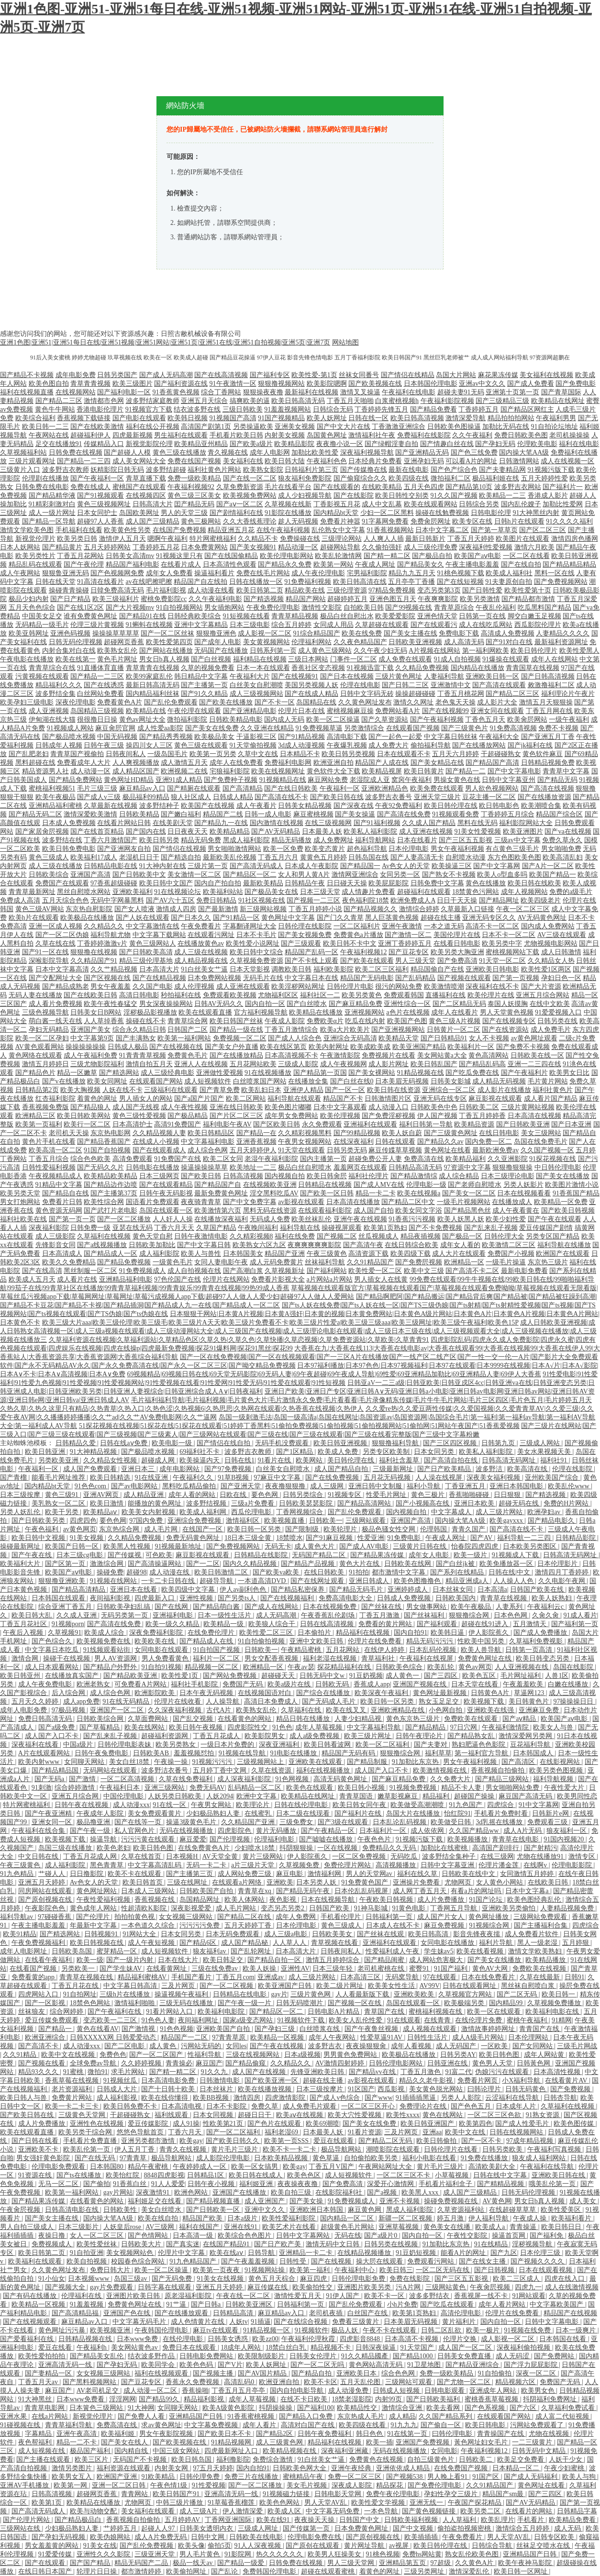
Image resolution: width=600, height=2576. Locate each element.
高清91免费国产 (177, 1124)
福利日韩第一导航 (426, 1124)
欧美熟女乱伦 (117, 650)
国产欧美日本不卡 (225, 2433)
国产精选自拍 (181, 857)
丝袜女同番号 (359, 375)
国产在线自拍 (521, 564)
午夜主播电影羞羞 (472, 564)
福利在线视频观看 (162, 2373)
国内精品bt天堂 (336, 512)
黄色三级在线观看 (201, 745)
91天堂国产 (418, 2347)
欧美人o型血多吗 (502, 874)
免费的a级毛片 (570, 891)
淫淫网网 (122, 2399)
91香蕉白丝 (130, 2183)
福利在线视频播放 (324, 1770)
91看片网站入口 (170, 2011)
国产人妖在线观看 (142, 917)
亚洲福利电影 (174, 1615)
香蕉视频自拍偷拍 (498, 1770)
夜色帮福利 (36, 2442)
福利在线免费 (295, 1236)
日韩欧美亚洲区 (249, 2304)
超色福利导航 (367, 848)
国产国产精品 (91, 2562)
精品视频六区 (516, 2382)
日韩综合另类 (479, 504)
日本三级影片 (79, 2226)
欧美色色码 (197, 2364)
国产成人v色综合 (336, 2097)
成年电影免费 (76, 375)
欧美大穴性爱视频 (355, 2115)
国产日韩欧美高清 (146, 952)
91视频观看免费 (455, 814)
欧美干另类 (62, 1512)
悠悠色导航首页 (141, 2132)
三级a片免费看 (253, 1503)
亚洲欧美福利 (132, 891)
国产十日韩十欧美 (169, 2089)
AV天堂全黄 (220, 1856)
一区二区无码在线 (443, 2270)
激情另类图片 (73, 2468)
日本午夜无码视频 (207, 1692)
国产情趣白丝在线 (447, 443)
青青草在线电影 (516, 1839)
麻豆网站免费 (328, 779)
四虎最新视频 (132, 435)
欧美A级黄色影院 (229, 2407)
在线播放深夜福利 (221, 1219)
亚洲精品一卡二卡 (306, 2252)
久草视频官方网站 (466, 1994)
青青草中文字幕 (566, 771)
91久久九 (214, 2071)
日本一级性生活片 (225, 1615)
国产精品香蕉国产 (104, 1141)
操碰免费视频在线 (451, 2201)
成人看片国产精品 (551, 1098)
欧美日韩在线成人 (256, 2175)
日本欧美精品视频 (282, 2158)
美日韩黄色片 (530, 1701)
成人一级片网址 (52, 512)
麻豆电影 (290, 1873)
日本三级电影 (250, 624)
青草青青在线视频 (152, 667)
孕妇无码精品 (49, 1029)
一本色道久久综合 (149, 1925)
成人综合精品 (459, 1176)
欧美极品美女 (214, 736)
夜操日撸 (52, 2235)
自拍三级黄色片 (431, 2459)
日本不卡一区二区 (508, 934)
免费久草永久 (562, 840)
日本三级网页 (159, 1176)
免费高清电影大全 (346, 1598)
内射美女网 (172, 2468)
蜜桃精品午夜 (304, 2476)
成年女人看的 (460, 1245)
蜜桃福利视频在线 (436, 2011)
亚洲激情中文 (451, 685)
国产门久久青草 (340, 917)
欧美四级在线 (409, 478)
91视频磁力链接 (287, 2494)
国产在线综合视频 (301, 2321)
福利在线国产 (200, 2226)
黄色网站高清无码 (376, 2364)
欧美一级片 (471, 1555)
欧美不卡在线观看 (135, 1873)
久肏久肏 (546, 1615)
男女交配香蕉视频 (272, 1658)
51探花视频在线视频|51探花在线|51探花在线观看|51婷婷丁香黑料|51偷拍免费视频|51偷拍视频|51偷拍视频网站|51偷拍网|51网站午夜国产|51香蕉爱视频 (299, 1425)
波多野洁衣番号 (165, 1770)
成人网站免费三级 (245, 1873)
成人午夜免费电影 (46, 1684)
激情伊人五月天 (122, 538)
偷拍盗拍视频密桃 (465, 2528)
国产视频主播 (214, 2373)
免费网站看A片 (397, 710)
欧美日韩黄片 (424, 771)
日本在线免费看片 (489, 1977)
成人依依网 (428, 1830)
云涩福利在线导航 (513, 2097)
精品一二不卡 (77, 2442)
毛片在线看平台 (288, 487)
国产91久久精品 (204, 693)
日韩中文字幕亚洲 (448, 1865)
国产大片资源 (541, 986)
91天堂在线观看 (301, 1150)
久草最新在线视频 (110, 805)
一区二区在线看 (526, 555)
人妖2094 (219, 1796)
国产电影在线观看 (139, 418)
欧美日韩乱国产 (434, 1064)
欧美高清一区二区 (55, 1150)
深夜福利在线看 (35, 1744)
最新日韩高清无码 (152, 685)
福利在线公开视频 (152, 426)
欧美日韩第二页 (259, 590)
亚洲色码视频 (70, 633)
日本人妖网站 (20, 547)
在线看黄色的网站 (245, 1718)
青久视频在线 (228, 452)
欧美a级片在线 (289, 1684)
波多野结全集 (55, 693)
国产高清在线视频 (547, 788)
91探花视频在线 (552, 1158)
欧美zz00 (265, 2338)
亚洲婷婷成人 (409, 1589)
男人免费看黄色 (166, 1658)
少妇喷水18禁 (255, 1847)
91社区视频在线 (261, 900)
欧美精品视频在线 (290, 2450)
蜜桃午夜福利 (528, 2020)
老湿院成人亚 (370, 779)
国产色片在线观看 (275, 2123)
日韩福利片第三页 (311, 469)
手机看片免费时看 (502, 1813)
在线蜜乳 (258, 1813)
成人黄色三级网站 (325, 650)
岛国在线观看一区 (166, 1210)
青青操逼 (524, 2226)
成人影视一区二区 (264, 633)
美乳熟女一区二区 (59, 1503)
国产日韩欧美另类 (39, 1520)
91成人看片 (580, 1615)
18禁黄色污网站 (475, 891)
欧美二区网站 (246, 1098)
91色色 (282, 1727)
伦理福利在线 (82, 2295)
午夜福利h (93, 2347)
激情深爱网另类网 (526, 1736)
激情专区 (582, 1856)
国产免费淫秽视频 (388, 1115)
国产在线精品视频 (159, 977)
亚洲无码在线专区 (440, 1098)
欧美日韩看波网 (328, 1744)
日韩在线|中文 (510, 1572)
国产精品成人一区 (110, 1253)
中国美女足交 (42, 616)
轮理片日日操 (98, 2571)
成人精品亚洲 (144, 1494)
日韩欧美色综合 (400, 1667)
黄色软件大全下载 (333, 771)
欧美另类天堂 (20, 1193)
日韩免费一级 (90, 1227)
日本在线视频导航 (328, 1899)
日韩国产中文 (360, 2519)
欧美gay (190, 2140)
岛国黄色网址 (327, 435)
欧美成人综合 (105, 1632)
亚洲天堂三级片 (437, 797)
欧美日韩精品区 (211, 1133)
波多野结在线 (62, 840)
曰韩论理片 (485, 2089)
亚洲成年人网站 (493, 2390)
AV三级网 (160, 2226)
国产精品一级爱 (241, 2562)
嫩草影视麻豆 (399, 1796)
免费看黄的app (33, 1977)
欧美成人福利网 (203, 1512)
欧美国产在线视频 (207, 805)
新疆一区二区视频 (406, 2218)
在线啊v (536, 1865)
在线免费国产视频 (461, 2468)
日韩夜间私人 (126, 754)
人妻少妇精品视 (358, 1718)
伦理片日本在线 (301, 710)
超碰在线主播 (441, 917)
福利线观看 (172, 2115)
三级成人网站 (541, 1443)
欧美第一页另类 (212, 754)
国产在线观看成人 (159, 1150)
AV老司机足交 (99, 2390)
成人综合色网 (208, 1150)
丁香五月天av (39, 2382)
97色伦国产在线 (177, 1279)
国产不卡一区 (275, 702)
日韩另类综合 (304, 1494)
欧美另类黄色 (362, 995)
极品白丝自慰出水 (347, 616)
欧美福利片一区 (470, 1046)
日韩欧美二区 (479, 1107)
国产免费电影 (576, 383)
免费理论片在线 (424, 2106)
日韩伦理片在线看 (451, 2149)
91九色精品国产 (193, 2261)
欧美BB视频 (211, 2097)
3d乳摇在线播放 (500, 1822)
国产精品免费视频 (124, 1262)
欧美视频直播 (285, 1520)
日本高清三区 (361, 1977)
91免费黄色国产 (365, 1882)
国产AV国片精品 (263, 2373)
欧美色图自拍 (49, 383)
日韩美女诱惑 (229, 2338)
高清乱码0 (240, 2382)
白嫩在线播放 (569, 1684)
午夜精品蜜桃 (302, 1649)
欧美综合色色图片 (245, 2235)
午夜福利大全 (499, 736)
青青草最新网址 (32, 891)
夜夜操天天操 (315, 2519)
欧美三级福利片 (115, 598)
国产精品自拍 (312, 2373)
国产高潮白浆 (243, 1270)
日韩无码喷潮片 (300, 2003)
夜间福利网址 (199, 2020)
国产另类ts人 (237, 1598)
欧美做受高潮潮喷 (418, 1804)
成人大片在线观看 (459, 1253)
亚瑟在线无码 (132, 1227)
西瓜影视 (392, 2089)
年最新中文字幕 (94, 1925)
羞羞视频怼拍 (195, 1753)
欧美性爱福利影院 (289, 2218)
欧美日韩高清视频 (417, 418)
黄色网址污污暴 (62, 2330)
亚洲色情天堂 (437, 616)
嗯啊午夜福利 (167, 538)
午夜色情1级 (169, 2485)
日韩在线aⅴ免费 (124, 1443)
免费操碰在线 (300, 538)
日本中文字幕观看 (340, 1107)
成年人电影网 (270, 452)
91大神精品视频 (94, 1451)
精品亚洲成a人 (467, 1580)
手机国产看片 (192, 1977)
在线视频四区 (146, 495)
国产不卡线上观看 (311, 960)
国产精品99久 (160, 2399)
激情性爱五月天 (298, 2295)
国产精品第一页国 (320, 1072)
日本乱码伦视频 (433, 1649)
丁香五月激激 (380, 1615)
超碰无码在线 (520, 1503)
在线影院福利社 (339, 2192)
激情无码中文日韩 (333, 2244)
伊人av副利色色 (244, 1589)
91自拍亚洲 (86, 2252)
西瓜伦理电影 (252, 1512)
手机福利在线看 (79, 530)
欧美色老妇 (113, 1847)
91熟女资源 (543, 2115)
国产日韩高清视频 (548, 676)
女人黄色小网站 (500, 1882)
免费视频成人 (53, 2244)
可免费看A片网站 (141, 1684)
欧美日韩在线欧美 (534, 883)
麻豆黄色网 (365, 2209)
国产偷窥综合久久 (360, 478)
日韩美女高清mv (130, 555)
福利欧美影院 (333, 969)
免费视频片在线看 (388, 1055)
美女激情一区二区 (194, 874)
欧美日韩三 (396, 2270)
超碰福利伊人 (90, 435)
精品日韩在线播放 (304, 1718)
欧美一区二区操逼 (333, 719)
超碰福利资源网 (165, 1736)
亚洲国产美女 (90, 1029)
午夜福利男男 (556, 418)
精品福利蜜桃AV (143, 1977)
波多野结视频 (207, 1503)
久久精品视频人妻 (159, 1133)
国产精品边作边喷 (110, 1184)
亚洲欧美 (280, 1882)
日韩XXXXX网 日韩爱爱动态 (114, 2037)
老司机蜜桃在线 (381, 1968)
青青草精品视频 (294, 616)
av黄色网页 (79, 1529)
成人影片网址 (388, 1064)
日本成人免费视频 (69, 822)
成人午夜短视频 (152, 1942)
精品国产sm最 (503, 2494)
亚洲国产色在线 (127, 2313)
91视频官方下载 (148, 409)
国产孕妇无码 (495, 443)
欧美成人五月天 (32, 1279)
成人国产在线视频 (260, 2071)
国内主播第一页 (323, 1158)
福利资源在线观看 (124, 2468)
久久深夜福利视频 (175, 1710)
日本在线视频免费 (330, 1606)
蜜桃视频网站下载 (512, 952)
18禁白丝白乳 (287, 2347)
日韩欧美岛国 (73, 1951)
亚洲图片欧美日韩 (134, 2295)
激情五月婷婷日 (45, 1064)
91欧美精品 (159, 2476)
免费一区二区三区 (355, 2476)
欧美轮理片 (341, 1529)
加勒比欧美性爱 (314, 452)
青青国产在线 (540, 2028)
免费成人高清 (20, 900)
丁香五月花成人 (217, 1736)
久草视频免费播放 (555, 2003)
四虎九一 (528, 2287)
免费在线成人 (90, 487)
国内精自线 (132, 2450)
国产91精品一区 (236, 917)
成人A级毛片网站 (479, 2037)
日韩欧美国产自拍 (207, 1891)
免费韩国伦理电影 (270, 2571)
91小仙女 (51, 2278)
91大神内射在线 (162, 866)
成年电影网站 (180, 1468)
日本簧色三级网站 (97, 2407)
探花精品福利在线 (345, 1667)
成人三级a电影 (286, 1934)
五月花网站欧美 (253, 1064)
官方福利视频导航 (261, 1012)
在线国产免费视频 (179, 530)
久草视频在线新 (288, 504)
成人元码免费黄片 (276, 1262)
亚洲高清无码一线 (66, 2364)
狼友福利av (210, 1951)
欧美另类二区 (481, 2511)
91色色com (91, 1486)
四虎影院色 (235, 1830)
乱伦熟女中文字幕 (338, 530)
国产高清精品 (242, 788)
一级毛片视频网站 (463, 1201)
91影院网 (238, 2554)
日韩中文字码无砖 (367, 693)
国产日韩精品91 (444, 1038)
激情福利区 (243, 1520)
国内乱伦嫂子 (521, 504)
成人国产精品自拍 (342, 1468)
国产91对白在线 (509, 642)
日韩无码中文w (323, 1675)
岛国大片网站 (456, 375)
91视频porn (68, 1624)
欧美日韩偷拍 (437, 2140)
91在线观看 (404, 2020)
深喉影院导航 (49, 960)
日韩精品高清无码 (415, 1167)
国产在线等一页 (138, 1822)
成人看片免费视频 (55, 1003)
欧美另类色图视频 (557, 1770)
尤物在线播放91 (541, 1856)
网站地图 (345, 342)
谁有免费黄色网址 (90, 616)
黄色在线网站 (443, 2115)
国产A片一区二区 (548, 866)
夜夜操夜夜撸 (299, 2183)
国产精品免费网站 (75, 779)
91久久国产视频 (454, 495)
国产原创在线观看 (313, 2545)
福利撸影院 (233, 2459)
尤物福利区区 (278, 995)
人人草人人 (290, 1942)
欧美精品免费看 (573, 2519)
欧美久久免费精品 (69, 1262)
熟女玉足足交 (440, 1701)
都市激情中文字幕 (399, 1572)
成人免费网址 (333, 840)
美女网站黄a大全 (442, 1055)
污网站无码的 (202, 2046)
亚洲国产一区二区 (117, 1710)
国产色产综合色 (454, 469)
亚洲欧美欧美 (415, 1994)
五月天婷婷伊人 (253, 1150)
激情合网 (25, 1658)
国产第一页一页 (72, 1219)
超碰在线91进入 (485, 1624)
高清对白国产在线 (308, 2425)
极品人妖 (345, 2330)
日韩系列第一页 (273, 650)
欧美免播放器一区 (507, 1563)
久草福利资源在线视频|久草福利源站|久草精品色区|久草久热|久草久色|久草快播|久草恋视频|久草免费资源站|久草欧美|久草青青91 (239, 1339)
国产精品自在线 (65, 1193)
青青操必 (179, 2063)
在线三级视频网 (328, 822)
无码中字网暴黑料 (117, 900)
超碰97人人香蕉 (100, 521)
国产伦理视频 (231, 1839)
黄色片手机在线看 (49, 1141)
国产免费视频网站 (561, 581)
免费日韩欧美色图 (521, 435)
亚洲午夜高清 (77, 2433)
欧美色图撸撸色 (418, 1580)
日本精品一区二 (516, 2468)
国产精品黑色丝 (467, 1210)
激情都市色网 (104, 400)
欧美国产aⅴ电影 (477, 555)
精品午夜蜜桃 (149, 2166)
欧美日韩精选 (111, 1477)
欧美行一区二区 (87, 1124)
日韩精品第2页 (37, 1089)
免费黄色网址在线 (485, 1658)
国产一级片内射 (130, 1959)
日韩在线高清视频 (328, 1624)
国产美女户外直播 (231, 1046)
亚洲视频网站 (364, 1012)
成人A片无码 (523, 1830)
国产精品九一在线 (221, 822)
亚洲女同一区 (53, 1822)
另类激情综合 (364, 728)
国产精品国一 (360, 866)
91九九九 (403, 2425)
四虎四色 (83, 1520)
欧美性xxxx (403, 2115)
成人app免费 (81, 1701)
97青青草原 (229, 2037)
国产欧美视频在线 (375, 383)
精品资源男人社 (45, 771)
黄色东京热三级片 (414, 1718)
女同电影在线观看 (162, 1649)
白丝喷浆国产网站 (260, 1081)
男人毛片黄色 (200, 2554)
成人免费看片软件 (532, 1934)
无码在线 (347, 2235)
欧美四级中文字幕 (189, 1589)
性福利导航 (205, 2054)
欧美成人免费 (339, 1451)
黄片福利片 (460, 2321)
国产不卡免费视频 (435, 1227)
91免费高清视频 (513, 728)
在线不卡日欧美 (304, 2399)
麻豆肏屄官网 (115, 728)
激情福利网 (325, 1873)
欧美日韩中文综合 (256, 952)
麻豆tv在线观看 (216, 2330)
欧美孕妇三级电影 (27, 702)
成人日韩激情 (561, 952)
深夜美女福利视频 (494, 1477)
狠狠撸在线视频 (93, 952)
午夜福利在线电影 (408, 392)
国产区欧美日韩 (276, 1124)
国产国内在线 (146, 831)
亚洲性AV (295, 1968)
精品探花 (390, 2485)
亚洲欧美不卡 (39, 2149)
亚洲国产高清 (90, 874)
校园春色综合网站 (139, 2261)
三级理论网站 (342, 538)
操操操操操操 (86, 1046)
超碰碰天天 (279, 1675)
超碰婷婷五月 (347, 598)
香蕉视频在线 (155, 1899)
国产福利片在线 (358, 1813)
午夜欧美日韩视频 (387, 1899)
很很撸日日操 (97, 719)
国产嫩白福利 (181, 814)
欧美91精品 (19, 1934)
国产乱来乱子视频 (491, 1227)
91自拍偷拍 (495, 2373)
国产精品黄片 (62, 547)
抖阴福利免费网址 (550, 2399)
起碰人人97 (159, 2528)
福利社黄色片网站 (214, 469)
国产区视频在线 (107, 977)
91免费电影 (404, 1537)
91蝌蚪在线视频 (149, 624)
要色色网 (265, 1494)
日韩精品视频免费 (548, 762)
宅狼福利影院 (230, 771)
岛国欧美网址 (139, 512)
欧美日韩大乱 (32, 1615)
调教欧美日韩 (291, 969)
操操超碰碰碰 (415, 693)
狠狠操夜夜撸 (263, 392)
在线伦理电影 (184, 2338)
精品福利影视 (205, 2399)
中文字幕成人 (452, 1512)
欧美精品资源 (474, 1124)
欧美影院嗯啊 (327, 383)
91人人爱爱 (168, 2183)
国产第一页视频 (515, 977)
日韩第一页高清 (529, 1649)
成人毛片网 (161, 1529)
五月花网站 (343, 1649)
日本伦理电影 (409, 848)
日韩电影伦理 (491, 512)
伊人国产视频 (437, 1115)
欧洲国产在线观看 (562, 1253)
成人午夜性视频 (184, 1107)
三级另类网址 (425, 2571)
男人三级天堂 (415, 960)
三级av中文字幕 (517, 840)
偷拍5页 (219, 2545)
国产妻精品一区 (49, 2373)
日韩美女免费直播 (465, 2356)
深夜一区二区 (537, 2373)
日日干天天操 (457, 900)
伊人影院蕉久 (489, 1632)
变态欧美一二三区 (111, 2020)
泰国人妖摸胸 (508, 1003)
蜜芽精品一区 (118, 1951)
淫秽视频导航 (533, 2244)
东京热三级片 (548, 1262)
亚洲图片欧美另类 (365, 2287)
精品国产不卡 (343, 1098)
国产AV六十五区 (170, 900)
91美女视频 (87, 1537)
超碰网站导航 (340, 547)
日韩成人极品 (128, 1046)
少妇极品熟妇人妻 (214, 1813)
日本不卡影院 (227, 2106)
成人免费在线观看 (405, 659)
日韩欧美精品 (139, 814)
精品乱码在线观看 (35, 564)
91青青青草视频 (142, 1055)
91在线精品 (492, 2244)
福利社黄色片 (553, 1089)
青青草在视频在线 (87, 1977)
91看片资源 (364, 2132)
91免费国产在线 (177, 1158)
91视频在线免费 (528, 2330)
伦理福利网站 (311, 642)
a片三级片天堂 (253, 1865)
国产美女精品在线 (437, 762)
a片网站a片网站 (330, 1279)
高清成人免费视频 (507, 633)
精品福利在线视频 (363, 1632)
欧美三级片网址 (368, 1736)
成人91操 (186, 2123)
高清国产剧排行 (496, 1847)
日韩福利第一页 (390, 1916)
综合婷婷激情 (76, 1787)
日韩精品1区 (206, 2175)
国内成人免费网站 (548, 926)
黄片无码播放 (277, 1830)
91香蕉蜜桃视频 (251, 2416)
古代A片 (219, 1710)
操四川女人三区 (149, 745)
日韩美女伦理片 (313, 2356)
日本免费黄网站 (204, 547)
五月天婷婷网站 (107, 547)
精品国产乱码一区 (311, 952)
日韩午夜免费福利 (325, 2433)
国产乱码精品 (415, 977)
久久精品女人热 (551, 960)
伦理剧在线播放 (45, 478)
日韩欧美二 (476, 2459)
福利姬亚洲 (257, 2183)
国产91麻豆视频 (330, 1537)
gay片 (279, 1994)
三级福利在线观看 (171, 1089)
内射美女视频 (285, 435)
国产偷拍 (96, 2183)
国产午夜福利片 (524, 1072)
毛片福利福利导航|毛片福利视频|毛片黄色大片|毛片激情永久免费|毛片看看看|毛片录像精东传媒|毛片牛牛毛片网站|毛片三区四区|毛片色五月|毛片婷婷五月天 (361, 1400)
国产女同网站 (533, 2046)
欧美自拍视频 (88, 2261)
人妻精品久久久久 (562, 633)
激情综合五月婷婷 (523, 2528)
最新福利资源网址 (561, 642)
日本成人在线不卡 (394, 1925)
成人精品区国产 (135, 771)
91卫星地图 (425, 2364)
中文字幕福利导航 (374, 1727)
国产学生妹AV (122, 1968)
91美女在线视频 (221, 2278)
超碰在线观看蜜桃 (328, 2571)
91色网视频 (293, 1779)
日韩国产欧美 (330, 1908)
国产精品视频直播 (214, 2201)
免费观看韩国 (404, 995)
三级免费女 (297, 1822)
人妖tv (238, 2321)
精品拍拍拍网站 (511, 418)
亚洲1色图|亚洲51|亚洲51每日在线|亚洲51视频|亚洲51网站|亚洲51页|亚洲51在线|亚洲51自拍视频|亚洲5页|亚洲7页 (165, 342)
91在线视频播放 (267, 1072)
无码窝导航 (403, 1977)
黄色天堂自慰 (153, 1236)
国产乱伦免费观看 (171, 702)
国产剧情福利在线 (236, 512)
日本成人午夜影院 (311, 866)
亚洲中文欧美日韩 (317, 1641)
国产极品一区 (462, 1236)
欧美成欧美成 (370, 1046)
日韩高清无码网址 (509, 1460)
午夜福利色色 (327, 461)
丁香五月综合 (49, 1158)
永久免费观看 (322, 1124)
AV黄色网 (496, 2201)
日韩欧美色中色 (434, 1107)
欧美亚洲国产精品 (419, 1046)
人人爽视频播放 (135, 762)
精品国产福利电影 (132, 564)
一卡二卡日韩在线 (169, 1580)
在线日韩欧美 (325, 1572)
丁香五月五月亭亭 (239, 2390)
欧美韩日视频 (187, 418)
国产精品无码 (557, 779)
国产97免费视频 (228, 1468)
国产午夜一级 (91, 1830)
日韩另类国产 (117, 375)
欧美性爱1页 (180, 1675)
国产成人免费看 (530, 383)
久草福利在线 (302, 1710)
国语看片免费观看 (152, 1201)
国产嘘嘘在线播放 (327, 1839)
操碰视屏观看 (342, 1227)
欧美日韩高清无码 (298, 400)
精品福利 (436, 1796)
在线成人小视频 (156, 1141)
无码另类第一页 (125, 1615)
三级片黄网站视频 (528, 1107)
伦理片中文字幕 (182, 2252)
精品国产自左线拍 (200, 581)
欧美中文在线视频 (69, 2054)
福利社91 (554, 1460)
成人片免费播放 (441, 1899)
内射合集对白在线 (69, 650)
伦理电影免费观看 (59, 2166)
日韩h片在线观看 (519, 521)
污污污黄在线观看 (149, 1839)
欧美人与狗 (580, 2476)
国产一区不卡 (482, 2140)
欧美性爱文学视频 (379, 2502)
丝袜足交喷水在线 (544, 2545)
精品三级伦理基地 (146, 960)
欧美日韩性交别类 (402, 495)
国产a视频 (383, 2192)
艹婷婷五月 (121, 2528)
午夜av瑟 (301, 1667)
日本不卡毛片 (256, 934)
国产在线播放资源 (544, 797)
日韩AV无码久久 (218, 1003)
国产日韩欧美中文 (139, 874)
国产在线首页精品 (97, 831)
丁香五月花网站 (80, 555)
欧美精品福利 (465, 1158)
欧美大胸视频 (80, 1089)
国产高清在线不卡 (281, 797)
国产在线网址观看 (318, 1580)
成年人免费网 (297, 1916)
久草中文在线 (258, 754)
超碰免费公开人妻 (375, 1158)
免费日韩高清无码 (46, 1718)
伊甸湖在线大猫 (52, 719)
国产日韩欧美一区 (214, 2209)
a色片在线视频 (407, 1012)
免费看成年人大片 (84, 762)
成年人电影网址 (24, 1951)
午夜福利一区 (340, 788)
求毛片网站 (128, 2071)
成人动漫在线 (170, 1572)
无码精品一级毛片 (42, 624)
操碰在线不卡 (146, 1021)
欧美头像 (191, 2545)
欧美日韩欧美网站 (84, 1115)
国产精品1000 (414, 2356)
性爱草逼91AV (382, 2037)
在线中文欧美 (550, 1003)
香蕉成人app (372, 1684)
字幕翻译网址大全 (250, 926)
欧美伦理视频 (340, 1115)
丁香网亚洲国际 (229, 2519)
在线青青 (438, 2020)
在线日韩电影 (499, 1133)
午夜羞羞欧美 (524, 1684)
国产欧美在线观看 (367, 960)
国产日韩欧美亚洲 (523, 1124)
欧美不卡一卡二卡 (290, 2149)
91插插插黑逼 (417, 2097)
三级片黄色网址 (398, 676)
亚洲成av (271, 1977)
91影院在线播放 (288, 512)
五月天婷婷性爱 (544, 478)
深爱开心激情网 (391, 2183)
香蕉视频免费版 (45, 1107)
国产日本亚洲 (571, 1124)
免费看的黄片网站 (386, 1624)
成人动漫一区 (90, 771)
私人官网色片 (135, 1830)
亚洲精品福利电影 (126, 1279)
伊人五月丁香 (135, 2149)
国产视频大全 (66, 2287)
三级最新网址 (394, 1468)
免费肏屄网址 (431, 521)
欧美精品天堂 (398, 1038)
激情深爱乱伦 (470, 2571)
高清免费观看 (132, 1158)
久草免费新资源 (239, 487)
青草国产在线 (385, 2011)
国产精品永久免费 (284, 564)
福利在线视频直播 (27, 392)
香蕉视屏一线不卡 (482, 2295)
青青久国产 (469, 1529)
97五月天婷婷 (213, 2468)
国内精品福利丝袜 (152, 693)
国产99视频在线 (408, 607)
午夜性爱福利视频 (104, 1899)
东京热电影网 (110, 1133)
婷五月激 (451, 2218)
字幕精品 (39, 2433)
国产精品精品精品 (569, 564)
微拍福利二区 (451, 478)
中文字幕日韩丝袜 (451, 736)
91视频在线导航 (243, 1753)
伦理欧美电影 (537, 443)
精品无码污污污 (430, 1641)
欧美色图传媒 (575, 2123)
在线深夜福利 (353, 1141)
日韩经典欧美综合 (194, 616)
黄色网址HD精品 (129, 779)
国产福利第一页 (574, 1624)
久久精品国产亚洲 (249, 1822)
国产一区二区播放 (124, 1219)
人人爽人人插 (384, 538)
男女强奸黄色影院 (44, 2158)
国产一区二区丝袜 (167, 633)
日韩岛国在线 (368, 857)
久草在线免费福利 (186, 1779)
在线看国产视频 (34, 1968)
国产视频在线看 (42, 2063)
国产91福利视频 (377, 822)
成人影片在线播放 (504, 1089)
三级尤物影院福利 (97, 1064)
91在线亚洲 (152, 1477)
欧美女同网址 (107, 1081)
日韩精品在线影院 (261, 1555)
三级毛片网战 (577, 2046)
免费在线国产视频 (194, 461)
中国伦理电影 (124, 1796)
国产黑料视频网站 (90, 2382)
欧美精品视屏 (382, 771)
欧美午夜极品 (55, 797)
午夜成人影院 (285, 1021)
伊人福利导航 (489, 2218)
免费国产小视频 (511, 1253)
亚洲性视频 (197, 1598)
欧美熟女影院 (263, 469)
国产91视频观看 (100, 495)
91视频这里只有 (179, 555)
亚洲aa (432, 2132)
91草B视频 (234, 1477)
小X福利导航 (522, 2080)
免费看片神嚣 (340, 521)
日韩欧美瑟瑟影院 (306, 1503)
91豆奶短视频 (417, 2252)
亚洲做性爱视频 (219, 1072)
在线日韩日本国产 (46, 2571)
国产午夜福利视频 (437, 719)
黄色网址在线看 (447, 1150)
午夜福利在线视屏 (427, 1658)
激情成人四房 (176, 909)
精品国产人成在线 (382, 762)
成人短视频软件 (207, 1081)
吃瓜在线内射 (365, 1021)
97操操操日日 (574, 1701)
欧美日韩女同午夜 (360, 1804)
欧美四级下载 (410, 1253)
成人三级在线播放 (55, 866)
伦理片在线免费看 (375, 1641)
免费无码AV (207, 1787)
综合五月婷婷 (291, 624)
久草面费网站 (149, 1718)
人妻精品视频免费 (568, 1908)
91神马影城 (371, 1908)
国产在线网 (172, 1606)
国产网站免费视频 (230, 1675)
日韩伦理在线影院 (305, 926)
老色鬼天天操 (455, 702)
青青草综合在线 (52, 667)
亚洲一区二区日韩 (119, 2485)
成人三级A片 (199, 2511)
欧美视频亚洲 (111, 2330)
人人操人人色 (514, 1580)
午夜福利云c (546, 1606)
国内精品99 (506, 2003)
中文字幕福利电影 (207, 1141)
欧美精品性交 (358, 2407)
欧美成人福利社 (509, 573)
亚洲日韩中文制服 (376, 1486)
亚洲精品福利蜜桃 (55, 805)
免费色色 (113, 2054)
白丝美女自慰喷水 (283, 1468)
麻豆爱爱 (192, 1839)
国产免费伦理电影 (435, 2485)
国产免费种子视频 (230, 779)
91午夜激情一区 (233, 383)
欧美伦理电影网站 (286, 555)
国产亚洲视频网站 (398, 1029)
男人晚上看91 (448, 2476)
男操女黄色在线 (456, 779)
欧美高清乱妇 (563, 857)
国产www (378, 2097)
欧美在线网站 (145, 1727)
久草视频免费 (300, 1865)
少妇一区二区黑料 (387, 512)
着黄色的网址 (97, 1098)
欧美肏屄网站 (527, 719)
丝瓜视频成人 (378, 1236)
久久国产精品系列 (446, 2416)
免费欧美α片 (325, 1021)
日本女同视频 (214, 2115)
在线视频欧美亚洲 (270, 1184)
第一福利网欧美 (485, 650)
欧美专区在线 (472, 521)
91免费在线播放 (485, 2158)
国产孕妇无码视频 (59, 2537)
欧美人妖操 (260, 1968)
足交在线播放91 (58, 443)
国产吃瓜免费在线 (472, 1072)
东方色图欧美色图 (514, 857)
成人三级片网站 (500, 1512)
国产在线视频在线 (176, 1046)
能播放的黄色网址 (155, 1503)
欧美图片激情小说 (572, 1184)
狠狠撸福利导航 (396, 1443)
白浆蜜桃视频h (397, 400)
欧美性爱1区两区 (546, 969)
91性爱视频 (208, 2485)
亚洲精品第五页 (403, 2562)
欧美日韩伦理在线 (451, 805)
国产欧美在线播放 (226, 702)
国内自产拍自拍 (217, 883)
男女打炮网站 (20, 1201)
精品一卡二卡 (376, 1193)
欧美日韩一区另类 (255, 1529)
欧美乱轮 (441, 1667)
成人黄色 (163, 2046)
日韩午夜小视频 (212, 2183)
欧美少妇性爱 (506, 1219)
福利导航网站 (375, 840)
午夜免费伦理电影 (273, 607)
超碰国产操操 (475, 1796)
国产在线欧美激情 (97, 426)
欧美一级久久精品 (173, 1624)
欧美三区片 (92, 2459)
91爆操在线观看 (505, 659)
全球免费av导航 (94, 2063)
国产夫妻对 (431, 1744)
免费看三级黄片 (356, 2321)
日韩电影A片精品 (334, 2011)
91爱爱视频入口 (558, 1012)
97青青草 (134, 2158)
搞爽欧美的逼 (250, 400)
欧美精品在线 (146, 710)
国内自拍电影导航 (297, 2390)
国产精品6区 (198, 1942)
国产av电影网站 (135, 1486)
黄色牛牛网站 (55, 409)
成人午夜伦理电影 (318, 573)
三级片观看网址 (32, 461)
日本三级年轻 (333, 1968)
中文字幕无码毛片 (140, 2321)
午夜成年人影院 (101, 1813)
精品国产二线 (223, 814)
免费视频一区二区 (240, 1038)
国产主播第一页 (204, 685)
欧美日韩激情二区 (222, 1572)
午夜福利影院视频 (447, 400)
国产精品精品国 (56, 1770)
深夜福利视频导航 (367, 452)
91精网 (562, 2020)
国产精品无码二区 (35, 814)
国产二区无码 (518, 1994)
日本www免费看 (81, 2399)
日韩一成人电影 (267, 814)
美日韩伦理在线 (351, 1460)
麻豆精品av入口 (142, 788)
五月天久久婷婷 (35, 1701)
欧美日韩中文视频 (39, 1537)
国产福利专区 (270, 375)
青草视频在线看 (335, 1942)
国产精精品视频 (501, 2183)
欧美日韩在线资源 (394, 1089)
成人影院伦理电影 (224, 2158)
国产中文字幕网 (496, 866)
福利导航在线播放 (564, 1245)
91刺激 (42, 1787)
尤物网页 (458, 1882)
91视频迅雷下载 (370, 667)
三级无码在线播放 (187, 2003)
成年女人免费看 (169, 573)
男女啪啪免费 (561, 848)
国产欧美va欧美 (277, 1572)
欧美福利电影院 (222, 2011)
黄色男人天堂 (493, 2063)
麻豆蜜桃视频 (313, 814)
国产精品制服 (368, 1761)
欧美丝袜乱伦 (311, 1219)
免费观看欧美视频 (229, 995)
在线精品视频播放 (365, 2252)
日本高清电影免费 (169, 2080)
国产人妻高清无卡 (417, 857)
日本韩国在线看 (563, 2338)
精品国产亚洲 (285, 1253)
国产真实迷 (183, 2244)
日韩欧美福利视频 (412, 2519)
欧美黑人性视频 (127, 1546)
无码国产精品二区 (319, 1555)
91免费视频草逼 (319, 728)
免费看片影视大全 (278, 1279)
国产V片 (230, 2364)
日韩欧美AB (152, 1753)
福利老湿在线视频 (330, 1658)
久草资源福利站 (461, 2209)
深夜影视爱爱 (192, 1908)
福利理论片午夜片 (568, 693)
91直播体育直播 (100, 667)
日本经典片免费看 (375, 461)
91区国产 (361, 2089)
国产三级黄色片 (464, 728)
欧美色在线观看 (310, 1787)
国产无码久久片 (100, 1167)
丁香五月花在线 (76, 1985)
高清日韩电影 (139, 995)
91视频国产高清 (233, 418)
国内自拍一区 (265, 1003)
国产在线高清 (42, 1270)
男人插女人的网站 (146, 1098)
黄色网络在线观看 (35, 1055)
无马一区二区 (59, 2183)
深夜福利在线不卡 (492, 986)
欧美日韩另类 (159, 840)
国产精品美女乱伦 (97, 2356)
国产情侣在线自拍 (224, 1443)
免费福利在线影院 (424, 435)
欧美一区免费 (283, 848)
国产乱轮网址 (252, 1951)
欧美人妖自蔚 (402, 1133)
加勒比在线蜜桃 (445, 1847)
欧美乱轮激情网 (338, 555)
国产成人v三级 (99, 797)
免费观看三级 (548, 1822)
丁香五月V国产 (332, 2166)
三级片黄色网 (311, 1994)
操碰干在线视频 (67, 1658)
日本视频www (89, 2278)
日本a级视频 (302, 2054)
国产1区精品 (295, 1451)
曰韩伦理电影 (453, 2433)
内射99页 (389, 2399)
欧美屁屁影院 (388, 883)
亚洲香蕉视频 (256, 1141)
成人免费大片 (388, 745)
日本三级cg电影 (80, 1555)
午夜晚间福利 (258, 1227)
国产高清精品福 (76, 2313)
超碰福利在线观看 (424, 891)
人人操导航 (223, 1701)
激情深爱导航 (465, 418)
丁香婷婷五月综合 (507, 814)
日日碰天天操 (347, 883)
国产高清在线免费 (404, 814)
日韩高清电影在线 (72, 2209)
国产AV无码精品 (275, 831)
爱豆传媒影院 (149, 2123)
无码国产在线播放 (221, 650)
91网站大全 (140, 1934)
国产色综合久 (53, 1641)
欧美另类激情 (480, 598)
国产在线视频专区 (509, 1021)
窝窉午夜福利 (411, 779)
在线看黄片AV (567, 2080)
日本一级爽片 (577, 2330)
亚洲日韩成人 (370, 1580)
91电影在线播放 (294, 1753)
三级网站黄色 (446, 2287)
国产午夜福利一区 (97, 478)
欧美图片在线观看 (522, 538)
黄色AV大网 (491, 1968)
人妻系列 (510, 1606)
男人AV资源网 (116, 1658)
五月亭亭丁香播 (411, 581)
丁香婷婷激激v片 (102, 943)
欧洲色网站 (192, 2192)
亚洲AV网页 (102, 1494)
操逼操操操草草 (204, 1167)
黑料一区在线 (554, 573)
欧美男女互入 (73, 2476)
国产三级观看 (301, 943)
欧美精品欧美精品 (110, 1176)
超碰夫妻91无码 (460, 392)
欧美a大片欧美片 (345, 1029)
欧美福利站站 (223, 891)
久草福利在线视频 (104, 1236)
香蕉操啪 (195, 2390)
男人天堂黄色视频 (506, 1012)
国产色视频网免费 (117, 573)
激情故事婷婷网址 (489, 2028)
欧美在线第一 (76, 659)
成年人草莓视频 (319, 1727)
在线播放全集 (308, 1081)
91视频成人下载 (516, 1555)
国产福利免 (547, 2235)
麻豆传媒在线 (268, 2287)
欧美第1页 (48, 2502)
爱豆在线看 (56, 2347)
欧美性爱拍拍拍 (42, 2356)
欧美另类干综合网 (86, 2132)
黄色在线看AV (98, 2028)
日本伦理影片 (558, 1563)
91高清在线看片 (100, 581)
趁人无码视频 (298, 521)
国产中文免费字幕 (250, 1201)
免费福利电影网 (288, 762)
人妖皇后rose (123, 2226)
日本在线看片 (417, 840)
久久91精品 (20, 2054)
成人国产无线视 (135, 1107)
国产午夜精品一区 (328, 1830)
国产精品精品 (426, 1727)
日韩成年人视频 (58, 745)
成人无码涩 (513, 2356)
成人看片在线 (77, 1279)
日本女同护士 (97, 512)
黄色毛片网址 (117, 659)
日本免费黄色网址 (362, 2528)
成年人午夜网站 (333, 2037)
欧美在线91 (274, 2519)
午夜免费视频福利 (39, 1942)
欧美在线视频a (418, 1193)
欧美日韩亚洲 (46, 1451)
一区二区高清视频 (128, 1779)
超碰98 (136, 1572)
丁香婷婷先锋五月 (381, 409)
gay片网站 (118, 2192)
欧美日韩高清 (429, 1934)
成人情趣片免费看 (368, 891)
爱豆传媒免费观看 (52, 2020)
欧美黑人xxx (420, 2192)
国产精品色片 (35, 1072)
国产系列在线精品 (458, 1572)
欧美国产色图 (407, 1021)
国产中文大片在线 (343, 426)
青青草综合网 (187, 1021)
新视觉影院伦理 (149, 443)
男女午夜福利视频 (457, 848)
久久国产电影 (153, 986)
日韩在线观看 (395, 1141)
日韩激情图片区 (388, 1098)
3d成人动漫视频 (301, 745)
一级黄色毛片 (173, 1262)
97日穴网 (464, 1727)
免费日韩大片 (111, 2270)
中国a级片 (79, 1744)
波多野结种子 (159, 805)
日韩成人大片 (118, 2089)
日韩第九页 (499, 1443)
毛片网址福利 (521, 1675)
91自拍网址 (80, 1994)
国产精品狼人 (90, 1107)
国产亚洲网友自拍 (124, 848)
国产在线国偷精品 (231, 555)
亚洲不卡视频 (400, 2201)
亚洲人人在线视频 (201, 1064)
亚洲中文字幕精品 (201, 624)
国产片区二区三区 (236, 1115)
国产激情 (83, 1779)
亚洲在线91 (241, 2226)
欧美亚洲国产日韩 (285, 1985)
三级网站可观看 (409, 2382)
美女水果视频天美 (545, 1451)
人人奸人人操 (173, 1219)
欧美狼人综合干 (272, 1624)
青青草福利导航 (69, 2425)
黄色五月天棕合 (272, 2278)
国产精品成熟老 (65, 986)
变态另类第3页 (439, 590)
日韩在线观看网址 (470, 1985)
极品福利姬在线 (495, 478)
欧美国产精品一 (552, 874)
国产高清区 (519, 1761)
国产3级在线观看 (344, 1822)
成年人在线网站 (554, 659)
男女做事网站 (427, 1606)
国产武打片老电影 (110, 1210)
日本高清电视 (182, 2106)
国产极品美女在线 (271, 891)
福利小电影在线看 (430, 2158)
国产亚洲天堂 (242, 1486)
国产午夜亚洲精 (49, 1813)
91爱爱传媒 (56, 2554)
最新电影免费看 (524, 1270)
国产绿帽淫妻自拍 (391, 443)
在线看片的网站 (529, 2511)
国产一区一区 (345, 1089)
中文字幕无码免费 (333, 2511)
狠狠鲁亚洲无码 (65, 573)
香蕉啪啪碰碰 (470, 1494)
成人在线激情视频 (572, 2287)
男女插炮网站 (224, 607)
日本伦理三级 (541, 2252)
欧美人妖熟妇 (553, 1598)
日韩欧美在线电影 (257, 2537)
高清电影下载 (347, 736)
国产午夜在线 (32, 1555)
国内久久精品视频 (250, 1563)
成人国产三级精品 (152, 521)
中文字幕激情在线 (152, 926)
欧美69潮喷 (322, 2123)
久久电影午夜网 (562, 1580)
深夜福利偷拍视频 (524, 2347)
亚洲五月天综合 (204, 400)
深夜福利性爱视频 (485, 547)
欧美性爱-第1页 (314, 375)
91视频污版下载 (551, 469)
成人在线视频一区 (567, 461)
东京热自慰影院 (89, 909)
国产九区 (503, 2252)
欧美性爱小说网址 (252, 943)
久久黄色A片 (475, 2562)
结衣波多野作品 (152, 2356)
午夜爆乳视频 (347, 745)
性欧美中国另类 (481, 1641)
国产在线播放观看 (182, 2313)
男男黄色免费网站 (351, 2054)
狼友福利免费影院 (305, 478)
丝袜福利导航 (325, 1262)
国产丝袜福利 (425, 1615)
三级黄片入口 (20, 469)
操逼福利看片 (214, 573)
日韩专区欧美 (555, 2537)
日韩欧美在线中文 (469, 1873)
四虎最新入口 (155, 1598)
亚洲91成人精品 (179, 779)
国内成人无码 (284, 719)
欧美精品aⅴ (101, 1512)
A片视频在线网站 (434, 650)
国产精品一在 (256, 1133)
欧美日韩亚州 (21, 1675)
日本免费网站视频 (214, 977)
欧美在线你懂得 (165, 2097)
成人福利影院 (159, 1253)
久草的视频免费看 (207, 667)
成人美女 (583, 2201)
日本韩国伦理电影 (430, 383)
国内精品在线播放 (477, 667)
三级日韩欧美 (242, 409)
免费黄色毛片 (187, 1055)
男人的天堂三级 (184, 512)
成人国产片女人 (441, 1916)
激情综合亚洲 (403, 2407)
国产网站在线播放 (166, 650)
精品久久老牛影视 (427, 2080)
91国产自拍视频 (107, 1150)
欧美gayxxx (506, 1520)
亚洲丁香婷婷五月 (405, 943)
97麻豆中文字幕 (278, 1477)
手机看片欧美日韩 (236, 435)
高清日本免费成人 (272, 1701)
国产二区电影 (125, 2046)
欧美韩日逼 (448, 1632)
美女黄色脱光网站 (437, 2089)
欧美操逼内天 (200, 1460)
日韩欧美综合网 (101, 1718)
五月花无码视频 (388, 1477)
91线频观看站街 (107, 1649)
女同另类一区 (400, 874)
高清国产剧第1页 (206, 426)
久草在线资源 (272, 1770)
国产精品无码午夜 (304, 1891)
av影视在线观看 (301, 1201)
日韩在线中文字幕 (501, 2175)
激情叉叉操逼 (360, 392)
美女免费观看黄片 (155, 1813)
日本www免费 (138, 2338)
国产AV (482, 1537)
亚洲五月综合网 (76, 1796)
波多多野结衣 (430, 2295)
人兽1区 (556, 1675)
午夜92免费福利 (398, 805)
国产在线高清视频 (221, 375)
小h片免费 (402, 2304)
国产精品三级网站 (503, 1779)
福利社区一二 (320, 995)
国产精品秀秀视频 (166, 736)
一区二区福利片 (356, 926)
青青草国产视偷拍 (77, 754)
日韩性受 (293, 2261)
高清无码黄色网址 (341, 1779)
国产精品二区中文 (408, 1201)
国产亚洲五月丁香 (548, 736)
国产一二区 (203, 1563)
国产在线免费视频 (333, 1477)
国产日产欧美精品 (445, 1468)
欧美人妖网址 (327, 418)
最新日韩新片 (425, 538)
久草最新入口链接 (467, 909)
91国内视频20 (565, 1839)
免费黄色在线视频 (377, 2459)
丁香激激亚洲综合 (398, 426)
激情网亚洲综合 (355, 874)
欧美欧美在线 (155, 1641)
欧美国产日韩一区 (72, 1546)
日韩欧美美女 (333, 1934)
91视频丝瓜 (121, 2080)
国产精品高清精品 (79, 1589)
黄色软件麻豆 (542, 754)
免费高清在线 (424, 1158)
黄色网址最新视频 (440, 1692)
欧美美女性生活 (392, 1985)
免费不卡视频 (558, 728)
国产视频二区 (337, 1236)
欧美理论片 (253, 1804)
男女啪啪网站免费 (513, 1787)
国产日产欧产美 (278, 2244)
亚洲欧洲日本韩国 (317, 2209)
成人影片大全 (497, 702)
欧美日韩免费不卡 (131, 2106)
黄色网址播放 (489, 1916)
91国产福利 (451, 1968)
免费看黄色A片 (119, 702)
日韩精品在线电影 (240, 1994)
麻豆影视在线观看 (495, 1098)
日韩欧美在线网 (408, 1563)
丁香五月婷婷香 (482, 1115)
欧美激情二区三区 (508, 1245)
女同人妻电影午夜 (221, 1262)
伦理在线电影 (360, 685)
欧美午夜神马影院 (526, 2562)
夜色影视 (283, 1899)
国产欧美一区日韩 (327, 1193)
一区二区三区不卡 (404, 2175)
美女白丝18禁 (130, 1761)
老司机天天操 (69, 1133)
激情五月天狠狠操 (546, 702)
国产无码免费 (173, 2278)
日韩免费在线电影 (42, 487)
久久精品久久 (104, 926)
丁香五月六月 (278, 857)
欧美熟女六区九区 (259, 1245)
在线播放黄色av (201, 943)
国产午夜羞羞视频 (249, 2261)
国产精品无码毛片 (357, 1589)
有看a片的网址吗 (476, 1891)
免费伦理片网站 (348, 1865)
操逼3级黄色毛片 (192, 1822)
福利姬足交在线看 (155, 2201)
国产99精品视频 (356, 1133)
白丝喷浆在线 (321, 2028)
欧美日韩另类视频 (348, 754)
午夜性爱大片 (565, 1787)
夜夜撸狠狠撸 (286, 1486)
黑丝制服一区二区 (90, 1270)
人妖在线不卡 (122, 1089)
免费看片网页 (478, 2080)
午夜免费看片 (201, 926)
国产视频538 (405, 2476)
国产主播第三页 (190, 1873)
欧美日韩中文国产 (166, 883)
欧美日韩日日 (562, 2226)
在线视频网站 (76, 392)
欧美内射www (39, 1761)
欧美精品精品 (230, 831)
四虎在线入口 (565, 2278)
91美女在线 (100, 2545)
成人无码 (568, 2528)
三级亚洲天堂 (155, 2554)
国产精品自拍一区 (275, 1959)
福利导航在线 (300, 1227)
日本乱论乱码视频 (400, 1822)
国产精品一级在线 (236, 1029)
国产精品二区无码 (386, 2140)
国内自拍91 (410, 1632)
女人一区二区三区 (97, 2235)
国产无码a (50, 1779)
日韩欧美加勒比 (152, 1245)
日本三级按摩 (21, 1494)
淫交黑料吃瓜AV (274, 1193)
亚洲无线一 (427, 2502)
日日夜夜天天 (187, 831)
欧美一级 (90, 1959)
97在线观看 (440, 1977)
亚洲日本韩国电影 (517, 1486)
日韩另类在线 (557, 1021)
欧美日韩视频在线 (97, 1942)
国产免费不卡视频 (523, 1046)
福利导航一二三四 (525, 1537)
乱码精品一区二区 (255, 1787)
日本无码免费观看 (233, 1934)
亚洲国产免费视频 (423, 2442)
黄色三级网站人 (152, 943)
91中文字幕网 (539, 1804)
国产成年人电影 (217, 642)
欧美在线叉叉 (347, 1710)
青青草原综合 (454, 607)
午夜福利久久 (194, 1477)
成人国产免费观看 (91, 1468)
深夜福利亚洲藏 (345, 2450)
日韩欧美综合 (49, 874)
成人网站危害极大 (437, 1959)
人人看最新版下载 (363, 1994)
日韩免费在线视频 (75, 452)
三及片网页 (179, 1985)
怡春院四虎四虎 (475, 1546)
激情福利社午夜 (371, 435)
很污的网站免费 (398, 986)
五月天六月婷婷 (455, 754)
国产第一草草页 (494, 530)
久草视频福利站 (23, 452)
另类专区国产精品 (552, 1236)
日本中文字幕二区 (442, 530)
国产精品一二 (465, 771)
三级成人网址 (259, 2528)
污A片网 (409, 2287)
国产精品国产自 (217, 1184)
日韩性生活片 (428, 2037)
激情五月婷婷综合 (333, 1959)
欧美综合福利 (35, 418)
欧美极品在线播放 (87, 917)
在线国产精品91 (227, 2244)
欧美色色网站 (280, 2502)
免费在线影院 (410, 2278)
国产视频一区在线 (355, 2003)
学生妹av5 (439, 1951)
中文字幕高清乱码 (155, 1865)
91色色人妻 (158, 2020)
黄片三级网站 (264, 1856)
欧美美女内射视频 (149, 1512)
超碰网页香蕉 (124, 642)
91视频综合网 (490, 1925)
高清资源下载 (368, 1253)
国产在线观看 (46, 2562)
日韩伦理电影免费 (359, 2278)
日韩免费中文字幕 (437, 883)
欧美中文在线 (466, 2132)
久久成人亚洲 (77, 1615)
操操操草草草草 (115, 633)
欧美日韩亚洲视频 (341, 1443)
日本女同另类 (435, 1451)
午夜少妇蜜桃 (565, 2468)
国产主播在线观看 (44, 2459)
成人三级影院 (55, 1236)
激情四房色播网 (574, 538)
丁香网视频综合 (300, 1512)
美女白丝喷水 (162, 2209)
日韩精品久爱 (77, 1443)
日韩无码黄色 (526, 2089)
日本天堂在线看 (475, 1684)
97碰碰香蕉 (55, 1916)
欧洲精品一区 (464, 1262)
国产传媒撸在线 (363, 469)
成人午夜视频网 (343, 1064)
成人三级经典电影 (167, 1072)
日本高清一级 (194, 2235)
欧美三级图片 (132, 383)
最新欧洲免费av (495, 1150)
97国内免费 (147, 1520)
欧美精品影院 (294, 443)
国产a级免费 (57, 1727)
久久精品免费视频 (422, 667)
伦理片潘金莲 (499, 1865)
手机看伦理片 (342, 1916)
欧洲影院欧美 (155, 1692)
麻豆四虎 (314, 2278)
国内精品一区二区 (348, 2218)
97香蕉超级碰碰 (113, 883)
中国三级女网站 (177, 2450)
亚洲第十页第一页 (512, 392)
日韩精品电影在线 (110, 866)
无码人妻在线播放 (35, 995)
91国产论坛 (486, 1899)
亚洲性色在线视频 (97, 2123)
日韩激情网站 (519, 461)
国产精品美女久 (420, 564)
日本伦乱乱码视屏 (362, 1891)
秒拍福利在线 (181, 995)
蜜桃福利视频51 (52, 788)
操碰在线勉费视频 (442, 512)
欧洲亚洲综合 (46, 2037)
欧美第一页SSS (287, 2140)
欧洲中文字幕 (257, 1796)
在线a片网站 (51, 2416)
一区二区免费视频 (360, 1856)
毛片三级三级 (97, 788)
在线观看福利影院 (325, 1210)
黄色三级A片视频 (454, 1021)
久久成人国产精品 (429, 822)
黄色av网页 (474, 1667)
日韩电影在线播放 (152, 1167)
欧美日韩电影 (486, 2425)
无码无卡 (278, 1546)
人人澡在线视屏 (439, 1477)
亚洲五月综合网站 (542, 995)
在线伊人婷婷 (385, 1649)
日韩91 (575, 1977)
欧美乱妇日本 (261, 1089)
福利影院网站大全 (526, 822)
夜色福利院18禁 (365, 900)
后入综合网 (69, 1692)
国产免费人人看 (142, 2416)
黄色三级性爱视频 (139, 1115)
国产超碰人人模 (127, 452)
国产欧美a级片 (251, 443)
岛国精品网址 (200, 1899)
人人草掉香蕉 (104, 1021)
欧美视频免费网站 (250, 495)
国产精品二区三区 (512, 693)
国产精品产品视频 (308, 1563)
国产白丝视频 (211, 659)
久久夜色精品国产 (360, 642)
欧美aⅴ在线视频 (300, 2115)
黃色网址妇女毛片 (482, 2442)
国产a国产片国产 (199, 1098)
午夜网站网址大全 (386, 2166)
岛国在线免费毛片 (540, 1141)
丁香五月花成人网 (91, 1856)
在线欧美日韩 (549, 1882)
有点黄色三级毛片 (512, 848)
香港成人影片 (548, 495)
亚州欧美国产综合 (552, 1477)
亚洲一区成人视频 (55, 926)
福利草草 (438, 1753)
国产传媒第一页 (307, 2528)
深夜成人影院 (353, 2485)
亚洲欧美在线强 (491, 1710)
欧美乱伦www (569, 1486)
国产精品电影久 (552, 1520)
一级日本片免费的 (228, 1744)
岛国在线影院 (574, 1667)
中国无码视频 (117, 736)
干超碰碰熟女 (501, 754)
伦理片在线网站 (226, 1279)
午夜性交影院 (468, 2235)
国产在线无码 (96, 2158)
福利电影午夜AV (227, 1124)
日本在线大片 (179, 1959)
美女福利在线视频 (546, 375)
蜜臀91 (420, 1968)
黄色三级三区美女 (194, 495)
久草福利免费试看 (569, 2407)
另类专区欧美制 (387, 1451)
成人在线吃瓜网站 (485, 624)
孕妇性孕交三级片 (451, 2494)
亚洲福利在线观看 (370, 1124)
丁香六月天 (185, 2132)
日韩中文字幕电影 (552, 2321)
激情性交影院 (321, 607)
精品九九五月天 (412, 573)
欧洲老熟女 (94, 1684)
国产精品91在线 (142, 616)
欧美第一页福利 (38, 1124)
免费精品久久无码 (390, 1847)
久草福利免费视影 (537, 1641)
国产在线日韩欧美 (291, 788)
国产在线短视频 (460, 581)
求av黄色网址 (161, 2425)
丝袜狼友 (32, 2011)
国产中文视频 (414, 2528)
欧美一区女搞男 (255, 2166)
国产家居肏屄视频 (42, 831)
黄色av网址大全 (142, 719)
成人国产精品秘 (245, 1942)
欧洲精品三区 (35, 1115)
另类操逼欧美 (253, 426)
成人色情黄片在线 (198, 2321)
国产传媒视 (125, 1555)
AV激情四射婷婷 (340, 2063)
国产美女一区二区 (469, 1193)
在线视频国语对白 (265, 1692)
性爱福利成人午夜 (393, 1951)
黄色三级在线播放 (179, 452)
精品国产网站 (306, 598)
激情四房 (247, 2097)
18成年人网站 (242, 2347)
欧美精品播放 (546, 1959)
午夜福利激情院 (506, 1727)
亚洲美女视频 (295, 426)
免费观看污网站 (431, 2261)
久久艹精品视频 (113, 969)
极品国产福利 (91, 2450)
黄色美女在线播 (447, 2226)
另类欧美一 (79, 1968)
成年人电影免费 (24, 1710)
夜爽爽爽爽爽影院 (314, 1245)
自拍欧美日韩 (364, 607)
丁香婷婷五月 (478, 409)
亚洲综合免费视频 (195, 1520)
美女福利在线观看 (149, 2511)
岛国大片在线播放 (414, 1813)
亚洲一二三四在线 (534, 1064)
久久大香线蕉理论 (250, 521)
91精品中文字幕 (58, 1184)
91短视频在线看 (246, 616)
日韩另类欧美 (503, 2149)
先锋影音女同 (55, 1245)
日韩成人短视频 (397, 2390)
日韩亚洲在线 (448, 2063)
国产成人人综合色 (295, 1038)
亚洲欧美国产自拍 (224, 2028)
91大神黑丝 (36, 2399)
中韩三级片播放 (180, 2502)
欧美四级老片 (541, 900)
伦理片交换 (460, 2338)
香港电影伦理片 (100, 409)
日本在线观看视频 (546, 2270)
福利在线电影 (579, 443)
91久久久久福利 (569, 521)
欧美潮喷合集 (541, 805)
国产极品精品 (187, 1115)
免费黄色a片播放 (358, 934)
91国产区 (486, 2476)
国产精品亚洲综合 (473, 2364)
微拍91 (98, 2071)
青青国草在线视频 (532, 667)
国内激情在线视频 (276, 822)
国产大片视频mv (130, 607)
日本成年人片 (517, 2106)
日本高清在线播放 (353, 1201)
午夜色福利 (42, 1529)
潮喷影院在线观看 (394, 2149)
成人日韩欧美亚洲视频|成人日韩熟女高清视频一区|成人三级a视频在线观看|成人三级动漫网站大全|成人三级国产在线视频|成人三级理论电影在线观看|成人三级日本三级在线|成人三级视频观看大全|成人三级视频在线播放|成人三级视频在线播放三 (298, 1331)
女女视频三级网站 (186, 1916)
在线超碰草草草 (513, 2209)
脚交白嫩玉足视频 (534, 616)
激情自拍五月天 (149, 1064)
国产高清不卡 (39, 2046)
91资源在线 (36, 2175)
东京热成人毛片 (361, 2416)
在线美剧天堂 (173, 822)
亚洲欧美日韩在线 (559, 2175)
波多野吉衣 (326, 2046)
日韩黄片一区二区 (453, 1029)
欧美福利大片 (21, 1563)
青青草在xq (255, 1891)
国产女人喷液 (134, 909)
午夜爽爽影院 (438, 598)
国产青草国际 (561, 392)
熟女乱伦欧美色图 (472, 2554)
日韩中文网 (208, 2537)
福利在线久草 (418, 1873)
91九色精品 (17, 1873)
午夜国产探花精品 (475, 2502)
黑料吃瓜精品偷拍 (190, 1486)
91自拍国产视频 (217, 1649)
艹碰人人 (52, 1873)
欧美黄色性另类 (127, 530)
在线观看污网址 (211, 934)
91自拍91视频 (161, 1667)
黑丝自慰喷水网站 (84, 891)
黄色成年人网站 (94, 1908)
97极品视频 (69, 1710)
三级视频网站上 (261, 1761)
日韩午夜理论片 (420, 1736)
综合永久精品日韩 (139, 1029)
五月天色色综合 (32, 607)
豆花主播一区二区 (489, 797)
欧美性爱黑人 (579, 650)
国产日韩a (206, 2304)
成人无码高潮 (277, 1615)
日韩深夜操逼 (377, 2347)
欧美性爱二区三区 (267, 1632)
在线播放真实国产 (72, 1675)
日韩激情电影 (221, 2080)
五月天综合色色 (65, 900)
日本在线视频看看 (524, 1193)
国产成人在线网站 (272, 1606)
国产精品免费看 (433, 409)
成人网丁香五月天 (420, 1891)
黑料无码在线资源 (270, 1210)
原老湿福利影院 (189, 2295)
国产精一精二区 (387, 555)
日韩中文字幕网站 (304, 2235)
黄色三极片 (428, 1494)
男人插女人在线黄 (381, 1279)
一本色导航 (382, 2511)
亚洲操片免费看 (417, 1882)
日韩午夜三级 (104, 745)
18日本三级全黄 (248, 1537)
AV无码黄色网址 (542, 917)
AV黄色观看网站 (39, 1046)
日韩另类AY (458, 2054)
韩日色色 (370, 2433)
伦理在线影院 (573, 1468)
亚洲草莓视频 (399, 2226)
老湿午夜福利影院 (271, 1158)
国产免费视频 (571, 2089)
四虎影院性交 (248, 1727)
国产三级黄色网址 (451, 1133)
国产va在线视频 (567, 831)
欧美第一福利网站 (184, 1038)
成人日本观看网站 (52, 1667)
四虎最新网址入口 (232, 2450)
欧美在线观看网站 (430, 504)
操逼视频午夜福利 (182, 1994)
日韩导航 (262, 2252)
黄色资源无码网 (58, 1210)
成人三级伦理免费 (430, 547)
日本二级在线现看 (304, 1813)
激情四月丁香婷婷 (562, 1572)
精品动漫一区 (298, 547)
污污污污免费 (200, 1925)
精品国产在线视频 (570, 2313)
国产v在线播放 (64, 1081)
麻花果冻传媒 (498, 375)
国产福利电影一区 (124, 392)
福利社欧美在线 (23, 1219)
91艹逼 (177, 2304)
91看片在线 (275, 1460)
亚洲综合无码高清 (350, 1038)
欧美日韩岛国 (192, 2459)
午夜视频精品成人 (55, 1176)
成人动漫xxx (131, 1804)
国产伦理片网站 (27, 2519)
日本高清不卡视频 (412, 2338)
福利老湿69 (282, 2132)
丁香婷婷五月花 (156, 547)
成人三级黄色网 (280, 2442)
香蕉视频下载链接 (84, 418)
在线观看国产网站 (156, 1081)
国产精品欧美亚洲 (131, 1675)
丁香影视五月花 (336, 504)
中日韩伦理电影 (557, 1167)
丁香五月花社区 (24, 1624)
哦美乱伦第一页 (553, 2183)
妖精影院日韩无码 (117, 469)
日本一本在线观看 (263, 667)
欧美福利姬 (118, 2433)
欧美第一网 (71, 2485)
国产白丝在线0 (352, 1081)
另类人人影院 (462, 2097)
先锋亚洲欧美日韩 (318, 2071)
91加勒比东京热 (416, 1761)
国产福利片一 (563, 487)
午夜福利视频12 (363, 952)
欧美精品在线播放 (316, 1012)
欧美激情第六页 (217, 1210)
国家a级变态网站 (249, 2020)
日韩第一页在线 (482, 616)
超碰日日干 (255, 2115)
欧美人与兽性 (201, 1253)
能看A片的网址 (464, 2252)
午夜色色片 (375, 1839)
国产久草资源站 (384, 719)
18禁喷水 (289, 1537)
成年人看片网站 (502, 2304)
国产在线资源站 (505, 1029)
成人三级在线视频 (201, 952)
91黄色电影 (409, 1908)
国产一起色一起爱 (395, 736)
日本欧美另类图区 (530, 1546)
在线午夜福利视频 (283, 530)
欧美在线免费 (362, 633)
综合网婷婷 (67, 2011)
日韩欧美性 (121, 2209)
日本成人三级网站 (149, 1891)
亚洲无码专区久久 (489, 917)
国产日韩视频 (495, 2270)
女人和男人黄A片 (304, 874)
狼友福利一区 (567, 1830)
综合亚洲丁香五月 (66, 1606)
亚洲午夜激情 (402, 926)
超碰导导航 (217, 1580)
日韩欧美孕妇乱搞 (124, 1606)
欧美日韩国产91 (177, 2494)
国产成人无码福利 (531, 2476)
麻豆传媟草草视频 (395, 1150)
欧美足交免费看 (521, 2459)
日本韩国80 (107, 2166)
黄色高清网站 (488, 1055)
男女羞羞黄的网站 (52, 2545)
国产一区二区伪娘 (62, 934)
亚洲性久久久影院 (104, 2554)
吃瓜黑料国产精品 (544, 607)
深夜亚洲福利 (280, 1744)
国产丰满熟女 (136, 1038)
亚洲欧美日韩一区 (492, 676)
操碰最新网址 (21, 1546)
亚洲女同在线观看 (497, 710)
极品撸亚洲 (94, 1822)
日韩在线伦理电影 (302, 1804)
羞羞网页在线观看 (360, 1167)
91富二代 (458, 2071)
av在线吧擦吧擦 (149, 581)
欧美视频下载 (485, 1701)
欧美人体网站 (245, 1899)
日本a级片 (243, 2218)
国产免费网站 (555, 2356)
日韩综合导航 (493, 2545)
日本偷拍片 (315, 1632)
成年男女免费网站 (291, 1115)
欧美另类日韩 (77, 538)
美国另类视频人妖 (311, 685)
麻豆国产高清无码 (526, 1796)
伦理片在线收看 (178, 1701)
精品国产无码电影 (367, 977)
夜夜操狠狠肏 (367, 2046)
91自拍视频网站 (179, 607)
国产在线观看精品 (166, 1184)
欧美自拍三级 (292, 2192)
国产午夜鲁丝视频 (372, 2028)
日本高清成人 (62, 1253)
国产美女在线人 (125, 2442)
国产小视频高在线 (423, 1503)
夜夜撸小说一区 (339, 443)
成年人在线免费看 (236, 762)
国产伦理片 (93, 1916)
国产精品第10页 (468, 487)
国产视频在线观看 (464, 977)
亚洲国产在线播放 (240, 2192)
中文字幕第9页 (92, 1038)
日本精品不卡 (300, 754)
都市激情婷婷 (142, 2571)
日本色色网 (511, 1615)
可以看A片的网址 (471, 461)
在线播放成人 (512, 1201)
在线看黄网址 (167, 1968)
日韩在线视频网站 (517, 2132)
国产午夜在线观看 (554, 1219)
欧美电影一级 (173, 1443)
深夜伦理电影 (76, 702)
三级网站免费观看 (541, 1916)
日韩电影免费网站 (207, 2356)
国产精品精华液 (52, 495)
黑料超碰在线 (35, 762)
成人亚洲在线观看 (243, 986)
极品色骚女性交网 (389, 1529)
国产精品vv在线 (373, 2071)
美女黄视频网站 (266, 642)
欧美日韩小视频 (362, 1787)
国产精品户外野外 (111, 1667)
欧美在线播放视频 (265, 2089)
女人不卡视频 (489, 1038)
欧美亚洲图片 (523, 831)
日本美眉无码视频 (402, 1081)
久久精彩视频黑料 (305, 1133)
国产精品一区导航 (49, 521)
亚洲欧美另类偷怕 (509, 1908)
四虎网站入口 (39, 1994)
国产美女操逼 (355, 814)
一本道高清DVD (263, 1580)
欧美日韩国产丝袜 (236, 1021)
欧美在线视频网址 (278, 771)
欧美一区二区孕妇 (42, 1038)
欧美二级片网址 (340, 1985)
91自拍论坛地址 (554, 426)
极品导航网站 (342, 2149)
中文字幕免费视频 (212, 2425)
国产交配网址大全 (55, 977)
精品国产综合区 (559, 814)
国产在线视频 (332, 2261)
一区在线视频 (338, 1847)
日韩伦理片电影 (350, 986)
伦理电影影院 (573, 1865)
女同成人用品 (333, 624)
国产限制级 (303, 1529)
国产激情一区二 (408, 934)
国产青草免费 (220, 1089)
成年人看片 (260, 2425)
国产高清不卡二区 (472, 1270)
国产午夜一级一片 (245, 2003)
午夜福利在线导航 (548, 2166)
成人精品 (402, 2416)
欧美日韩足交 (224, 1959)
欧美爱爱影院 (395, 616)
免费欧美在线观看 (472, 1718)
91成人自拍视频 (457, 659)
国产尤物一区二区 (464, 2382)
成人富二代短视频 (563, 2416)
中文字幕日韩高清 (131, 1985)
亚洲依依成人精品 (404, 2468)
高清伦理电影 (462, 2313)
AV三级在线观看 (561, 934)
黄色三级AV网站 (39, 909)
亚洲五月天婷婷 (42, 1882)
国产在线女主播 (483, 2261)
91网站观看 (528, 2295)
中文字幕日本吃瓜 (52, 1649)
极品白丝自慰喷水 (305, 1167)
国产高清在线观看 (499, 685)
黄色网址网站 (98, 1891)
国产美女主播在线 (410, 633)
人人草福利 (460, 2519)
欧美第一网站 (333, 564)
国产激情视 (139, 2028)
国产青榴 (14, 1477)
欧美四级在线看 (363, 2425)
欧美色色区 (304, 2175)
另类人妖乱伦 (21, 1512)
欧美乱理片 (497, 2519)
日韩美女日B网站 (96, 1012)
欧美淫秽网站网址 (298, 986)
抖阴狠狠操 (297, 1847)
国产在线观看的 (336, 487)
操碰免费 (110, 1572)
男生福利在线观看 (181, 435)
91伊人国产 (343, 2295)
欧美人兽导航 (482, 1649)
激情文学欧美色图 (27, 530)
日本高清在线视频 (534, 1115)
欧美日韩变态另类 (543, 1658)
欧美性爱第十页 (527, 590)
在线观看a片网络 (238, 1882)
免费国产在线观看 (62, 883)
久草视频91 (64, 1632)
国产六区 (524, 2407)
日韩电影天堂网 (338, 2494)
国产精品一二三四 (84, 461)
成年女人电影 (430, 1555)
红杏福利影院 (55, 1098)
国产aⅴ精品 (520, 1718)
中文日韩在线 (39, 1856)
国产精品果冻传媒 (378, 1555)
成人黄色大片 (315, 1546)
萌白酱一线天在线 (55, 1021)
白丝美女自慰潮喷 (256, 685)
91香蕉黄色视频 (176, 392)
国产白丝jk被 (456, 1563)
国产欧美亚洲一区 (272, 2080)
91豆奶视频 (366, 1675)
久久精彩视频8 (251, 1236)
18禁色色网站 (91, 2003)
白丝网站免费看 (100, 693)
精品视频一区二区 (212, 1667)
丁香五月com (235, 1977)
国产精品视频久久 (370, 909)
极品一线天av (193, 2562)
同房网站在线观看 (46, 1891)
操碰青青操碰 (69, 590)
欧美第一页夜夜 (217, 2270)
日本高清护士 (132, 1124)
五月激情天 (530, 1624)
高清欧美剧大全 (492, 2166)
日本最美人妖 (322, 831)
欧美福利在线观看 (36, 2261)
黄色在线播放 (486, 883)
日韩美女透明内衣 (207, 2528)
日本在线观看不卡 (404, 754)
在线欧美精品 (382, 487)
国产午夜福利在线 (115, 2011)
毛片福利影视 (166, 590)
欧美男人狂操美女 (335, 2554)
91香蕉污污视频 (412, 1219)
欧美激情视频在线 (440, 1770)
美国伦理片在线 (456, 934)
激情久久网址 (413, 702)
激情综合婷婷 (419, 909)
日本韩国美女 (243, 1253)
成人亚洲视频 (49, 710)
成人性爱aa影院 (160, 728)
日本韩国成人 (534, 1753)
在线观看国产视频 (413, 728)
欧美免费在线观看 (437, 788)
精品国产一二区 (185, 2037)
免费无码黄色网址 (194, 1537)
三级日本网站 (308, 659)
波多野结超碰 (166, 469)
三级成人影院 (298, 1064)
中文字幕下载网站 (159, 934)
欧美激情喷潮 (444, 986)
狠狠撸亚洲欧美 (62, 1580)
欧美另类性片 (35, 555)
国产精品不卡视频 (27, 375)
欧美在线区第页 (283, 1046)
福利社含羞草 (400, 1460)
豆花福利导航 (531, 1744)
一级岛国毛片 (167, 754)
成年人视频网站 (524, 891)
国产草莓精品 (100, 1727)
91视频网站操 (265, 2270)
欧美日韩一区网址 (521, 2571)
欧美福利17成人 (93, 857)
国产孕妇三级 (276, 2028)
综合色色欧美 (90, 1158)
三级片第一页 (208, 866)
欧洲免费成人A (412, 900)
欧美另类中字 (502, 943)
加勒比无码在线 (505, 426)
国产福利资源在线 (181, 383)
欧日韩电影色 (499, 805)
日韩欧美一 (326, 1520)
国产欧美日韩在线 (337, 797)
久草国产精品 (216, 1227)
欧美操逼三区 (452, 866)
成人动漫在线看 (211, 590)
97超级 (442, 2562)
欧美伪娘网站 (111, 2537)
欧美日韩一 (559, 1994)
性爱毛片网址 (387, 1494)
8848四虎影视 (164, 2175)
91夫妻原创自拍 (508, 581)
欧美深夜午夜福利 (382, 1692)
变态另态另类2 (283, 1908)
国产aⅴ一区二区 (239, 504)
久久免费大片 (451, 1779)
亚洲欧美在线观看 (316, 1761)
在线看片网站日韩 (124, 822)
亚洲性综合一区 (407, 1003)
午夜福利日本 (121, 1787)
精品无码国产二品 (142, 2562)
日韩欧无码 (333, 1684)
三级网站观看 (366, 1520)
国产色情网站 (149, 2235)
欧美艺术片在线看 (290, 2226)
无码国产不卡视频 (140, 2459)
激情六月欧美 (534, 547)
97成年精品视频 (530, 2140)
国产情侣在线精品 (407, 375)
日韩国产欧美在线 (538, 1589)
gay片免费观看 (112, 2287)
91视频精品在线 (282, 779)
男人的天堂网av (370, 1873)
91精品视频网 (232, 2442)
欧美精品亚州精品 (201, 443)
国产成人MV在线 (379, 1184)
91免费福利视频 (307, 581)
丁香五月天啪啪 (350, 400)
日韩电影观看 (445, 2390)
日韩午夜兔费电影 (102, 1753)
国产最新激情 (218, 909)
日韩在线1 (239, 1460)
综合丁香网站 (221, 392)
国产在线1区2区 (80, 607)
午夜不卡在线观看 (390, 2330)
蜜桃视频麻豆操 (350, 710)
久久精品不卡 (258, 538)
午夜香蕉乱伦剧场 (328, 1615)
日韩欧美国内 (456, 1598)
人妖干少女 (566, 2459)
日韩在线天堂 (55, 581)
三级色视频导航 (45, 1012)
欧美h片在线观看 (34, 917)
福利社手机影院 (195, 1684)
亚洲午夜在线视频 (360, 1219)
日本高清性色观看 (229, 564)
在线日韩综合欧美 (411, 1245)
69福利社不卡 (200, 1451)
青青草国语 (357, 1796)
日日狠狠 (508, 1494)
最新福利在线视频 (311, 392)
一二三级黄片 (533, 2442)
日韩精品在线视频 (325, 1184)
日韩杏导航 (560, 2097)
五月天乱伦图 (361, 2382)
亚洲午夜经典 (352, 2468)
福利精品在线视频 (260, 659)
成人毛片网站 (237, 1908)
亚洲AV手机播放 (25, 2485)
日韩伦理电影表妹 (125, 1744)
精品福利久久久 (58, 685)
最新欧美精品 (263, 883)
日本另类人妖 (317, 1882)
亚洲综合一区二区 (449, 1089)
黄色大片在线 (360, 1563)
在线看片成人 (181, 564)
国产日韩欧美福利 (434, 2399)
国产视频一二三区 (313, 900)
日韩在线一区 (368, 418)
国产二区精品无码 (459, 1003)
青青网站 (135, 2494)
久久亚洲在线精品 (267, 728)
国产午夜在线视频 (277, 2046)
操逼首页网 (509, 2235)
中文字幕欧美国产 (557, 2304)
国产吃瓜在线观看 (448, 2304)
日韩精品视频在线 (86, 2338)
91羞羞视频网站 (287, 409)
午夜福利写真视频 (555, 2149)
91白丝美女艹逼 (204, 969)
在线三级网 (497, 1856)
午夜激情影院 (340, 1055)
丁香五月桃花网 (460, 693)
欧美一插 (379, 2442)
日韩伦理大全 (504, 1236)
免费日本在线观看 (190, 2347)
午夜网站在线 (49, 435)
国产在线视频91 (294, 676)
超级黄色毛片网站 (348, 2226)
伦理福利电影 (275, 1839)
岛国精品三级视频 (97, 710)
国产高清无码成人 (256, 866)
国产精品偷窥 (246, 2063)
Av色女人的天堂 (406, 866)
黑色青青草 (107, 1865)
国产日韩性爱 (482, 590)
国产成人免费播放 (541, 1632)
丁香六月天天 (174, 1227)
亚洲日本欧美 (475, 1503)
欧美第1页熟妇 (385, 1227)
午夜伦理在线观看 (194, 710)
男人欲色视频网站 (492, 788)
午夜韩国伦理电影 (162, 2330)
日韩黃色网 (534, 2063)
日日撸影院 (87, 1873)
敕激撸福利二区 (551, 685)
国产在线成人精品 (311, 693)
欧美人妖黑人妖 (460, 1219)
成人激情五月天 (184, 762)
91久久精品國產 (365, 2356)
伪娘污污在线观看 (503, 2071)
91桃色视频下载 (460, 573)
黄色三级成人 (49, 857)
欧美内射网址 (329, 1046)
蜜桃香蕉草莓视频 (492, 2399)
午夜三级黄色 (327, 1253)
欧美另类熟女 (177, 1744)
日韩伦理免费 (200, 2476)
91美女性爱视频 (477, 831)
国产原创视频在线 (46, 1899)
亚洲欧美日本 (357, 2373)
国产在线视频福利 (288, 1598)
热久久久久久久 (280, 2554)
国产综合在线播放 (324, 1692)
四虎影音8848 (361, 2338)
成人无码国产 (457, 2046)
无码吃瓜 (404, 1856)
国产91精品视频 (301, 736)
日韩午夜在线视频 (82, 1804)
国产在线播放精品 (236, 1055)
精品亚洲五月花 (231, 530)
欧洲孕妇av (544, 1512)
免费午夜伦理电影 (394, 2494)
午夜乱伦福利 (496, 607)
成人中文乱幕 (382, 504)
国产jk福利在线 (530, 745)
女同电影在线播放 (448, 1942)
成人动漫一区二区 (151, 2390)
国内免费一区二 (488, 1141)
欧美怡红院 (123, 2175)
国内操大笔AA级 (524, 452)
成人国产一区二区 (466, 2347)
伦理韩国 (434, 1529)
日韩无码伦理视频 (75, 642)
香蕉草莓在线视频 (72, 2080)
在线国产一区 (203, 1529)
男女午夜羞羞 (110, 986)
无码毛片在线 (263, 977)
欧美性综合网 (104, 1201)
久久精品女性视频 (111, 1460)
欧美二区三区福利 (382, 969)
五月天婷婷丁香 (248, 1925)
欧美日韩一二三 (45, 426)
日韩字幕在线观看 (165, 2287)
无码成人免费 (270, 1219)
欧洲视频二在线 (184, 771)
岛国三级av (131, 2278)
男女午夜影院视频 (167, 2433)
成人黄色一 (403, 1675)
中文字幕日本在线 (311, 977)
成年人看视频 (412, 2046)
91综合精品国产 (316, 633)
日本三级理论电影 (507, 1176)
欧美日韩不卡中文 (350, 943)
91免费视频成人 (142, 1270)
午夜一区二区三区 (523, 909)
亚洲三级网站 (165, 1787)
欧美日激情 (107, 1503)
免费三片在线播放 (252, 2476)
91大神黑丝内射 (535, 512)
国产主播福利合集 (541, 1925)
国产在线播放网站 (479, 745)
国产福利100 (315, 2407)
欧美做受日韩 (452, 1822)
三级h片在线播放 (126, 1994)
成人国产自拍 (374, 1210)
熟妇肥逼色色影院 (479, 1744)
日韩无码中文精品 (539, 2450)
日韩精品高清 (234, 2313)
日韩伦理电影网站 (396, 2063)
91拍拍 (359, 1572)
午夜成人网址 (375, 564)
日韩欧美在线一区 (537, 1055)
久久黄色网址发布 (365, 702)
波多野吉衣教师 (65, 469)
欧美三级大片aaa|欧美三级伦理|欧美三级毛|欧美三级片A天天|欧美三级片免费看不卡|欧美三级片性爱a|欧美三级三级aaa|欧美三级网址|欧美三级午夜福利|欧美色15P (280, 1322)
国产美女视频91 (253, 547)
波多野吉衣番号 (388, 797)
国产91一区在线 (45, 952)
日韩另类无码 (347, 1150)
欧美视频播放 (468, 1839)
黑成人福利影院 (246, 840)
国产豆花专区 (409, 952)
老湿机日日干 (139, 857)
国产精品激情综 (413, 1176)
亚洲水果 (14, 2416)
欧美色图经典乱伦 (535, 1899)
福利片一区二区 (217, 1658)
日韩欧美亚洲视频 (415, 642)
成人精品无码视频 (499, 1081)
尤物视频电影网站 (551, 943)
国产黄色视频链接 (429, 2511)
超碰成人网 (159, 1460)
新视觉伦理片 (35, 538)
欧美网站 (310, 1460)
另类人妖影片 (523, 1184)
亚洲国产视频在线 (420, 1684)
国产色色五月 (472, 2106)
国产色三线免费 (474, 452)
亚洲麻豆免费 (540, 1710)
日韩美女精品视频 (305, 805)
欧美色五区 (480, 1675)
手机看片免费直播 (91, 2140)
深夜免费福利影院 (157, 1632)
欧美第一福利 (310, 2270)
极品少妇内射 (29, 598)
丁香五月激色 (421, 2071)
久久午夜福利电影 (215, 598)
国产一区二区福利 (234, 2132)
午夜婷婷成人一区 (200, 2166)
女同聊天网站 (85, 1761)
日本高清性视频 (557, 2071)
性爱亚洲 (370, 1537)
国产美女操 (307, 2201)
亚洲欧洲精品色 (384, 788)
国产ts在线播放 (79, 2175)
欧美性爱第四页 (169, 642)
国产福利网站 (327, 1270)
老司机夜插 (326, 2313)
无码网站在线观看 (111, 1770)
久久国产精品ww (474, 1830)
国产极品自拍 (432, 555)
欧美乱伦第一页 (87, 2149)
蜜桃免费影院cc (164, 598)
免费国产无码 (243, 1684)
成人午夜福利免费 (90, 1055)
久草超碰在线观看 (382, 624)
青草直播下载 (146, 478)
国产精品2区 (275, 2433)
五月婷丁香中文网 (220, 1770)
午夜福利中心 (355, 2270)
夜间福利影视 (111, 1598)
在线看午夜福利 (49, 1959)
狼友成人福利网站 (539, 2158)
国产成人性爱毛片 (523, 2123)
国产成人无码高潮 (166, 375)
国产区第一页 (66, 1563)
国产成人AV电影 (364, 1546)
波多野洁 (490, 1468)
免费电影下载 (459, 633)
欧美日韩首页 (143, 1882)
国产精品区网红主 (527, 409)
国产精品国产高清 (492, 762)
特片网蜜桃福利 (212, 538)
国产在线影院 (353, 495)
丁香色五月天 (485, 719)
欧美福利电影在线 (553, 2011)
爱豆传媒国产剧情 (546, 1227)
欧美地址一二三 (253, 1167)
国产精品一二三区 (97, 676)
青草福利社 (379, 1658)
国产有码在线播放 (30, 2295)
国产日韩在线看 (35, 2140)
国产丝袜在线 (382, 1606)
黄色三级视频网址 (104, 504)
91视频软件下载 (302, 2020)
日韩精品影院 (577, 1537)
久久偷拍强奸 (382, 547)
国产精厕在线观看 (194, 788)
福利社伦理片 (368, 1176)
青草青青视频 (90, 383)
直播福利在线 (445, 995)
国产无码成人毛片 (329, 1701)
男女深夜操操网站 (166, 1003)
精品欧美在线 (305, 590)
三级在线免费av (215, 1968)
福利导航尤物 (110, 934)
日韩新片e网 (551, 1813)
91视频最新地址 (179, 1546)
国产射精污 (540, 1847)
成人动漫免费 (349, 2390)
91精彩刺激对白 (52, 504)
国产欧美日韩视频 (568, 1210)
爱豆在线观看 (334, 2140)
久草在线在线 (55, 943)
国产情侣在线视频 (179, 848)
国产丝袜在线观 (381, 1934)
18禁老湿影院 (352, 2399)
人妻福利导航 (444, 676)
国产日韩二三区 (405, 685)
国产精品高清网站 (365, 1503)
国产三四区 (441, 1675)
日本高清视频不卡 (291, 1055)
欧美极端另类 (465, 2003)
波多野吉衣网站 (517, 487)
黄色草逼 (326, 2158)
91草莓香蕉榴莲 (232, 2502)
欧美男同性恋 (577, 1796)
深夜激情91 (153, 2192)
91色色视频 (176, 2028)
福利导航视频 (554, 1779)
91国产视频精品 (281, 418)
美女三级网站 (541, 1133)
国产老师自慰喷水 (474, 1184)
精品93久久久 (39, 2071)
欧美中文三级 (424, 1270)
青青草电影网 (45, 2407)
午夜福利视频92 (190, 487)
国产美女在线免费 (212, 728)
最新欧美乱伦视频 (229, 857)
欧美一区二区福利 (383, 1744)
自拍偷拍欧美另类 (372, 2158)
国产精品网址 (499, 900)
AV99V (430, 1985)
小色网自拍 (446, 1710)
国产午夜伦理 (84, 564)
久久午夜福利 (472, 435)
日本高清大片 (159, 969)
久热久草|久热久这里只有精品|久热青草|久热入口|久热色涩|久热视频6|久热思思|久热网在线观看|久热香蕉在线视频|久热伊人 (182, 1408)
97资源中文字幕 (467, 1167)
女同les (236, 2046)
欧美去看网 (444, 2407)
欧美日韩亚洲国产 (428, 2123)
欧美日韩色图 (154, 1847)
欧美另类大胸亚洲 (457, 952)
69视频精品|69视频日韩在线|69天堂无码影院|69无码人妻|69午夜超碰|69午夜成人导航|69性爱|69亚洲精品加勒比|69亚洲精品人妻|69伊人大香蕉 (334, 1374)
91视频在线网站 (114, 1580)
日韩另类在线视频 (392, 2244)
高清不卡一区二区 (492, 926)
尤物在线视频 (550, 2433)
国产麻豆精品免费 (355, 1003)
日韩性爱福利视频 (49, 1167)
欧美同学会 (159, 2364)
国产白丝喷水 (307, 1003)
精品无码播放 (291, 840)
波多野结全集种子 (450, 1856)
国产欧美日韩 (201, 1176)
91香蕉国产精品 (576, 1193)
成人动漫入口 (388, 1107)
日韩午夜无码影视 (166, 1193)
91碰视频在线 (21, 2425)
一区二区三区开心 (369, 2106)
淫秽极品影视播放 (150, 1012)
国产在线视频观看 (30, 2321)
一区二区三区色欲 (495, 2115)
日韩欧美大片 (142, 2244)
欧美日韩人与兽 (24, 2097)
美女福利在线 (243, 461)
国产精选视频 (264, 598)
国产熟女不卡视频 (449, 874)
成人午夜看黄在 (515, 1210)
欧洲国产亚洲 (118, 2476)
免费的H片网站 (567, 1503)
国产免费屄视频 (418, 1262)
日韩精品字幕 (577, 2511)
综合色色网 (399, 2373)
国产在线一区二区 (250, 478)
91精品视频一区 (267, 2330)
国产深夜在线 (353, 805)
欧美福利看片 (572, 2218)
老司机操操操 (569, 435)
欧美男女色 (538, 2390)
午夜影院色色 (46, 1908)
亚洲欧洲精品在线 (398, 1710)
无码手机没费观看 (283, 1443)
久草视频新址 (285, 1270)
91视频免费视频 (413, 1787)
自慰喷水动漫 (465, 857)
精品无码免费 (201, 840)
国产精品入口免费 (306, 2416)
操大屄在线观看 (380, 2261)
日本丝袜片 (217, 2089)
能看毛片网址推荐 (59, 1477)
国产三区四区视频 (450, 1443)
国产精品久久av (440, 1141)
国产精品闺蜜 (385, 1959)
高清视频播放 (397, 1865)
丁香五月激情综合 (291, 1029)
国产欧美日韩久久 (233, 2140)
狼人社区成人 (191, 797)
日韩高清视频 (243, 1176)
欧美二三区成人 (517, 2278)
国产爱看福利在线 (28, 2338)
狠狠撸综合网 (470, 1615)
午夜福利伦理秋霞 (309, 2338)
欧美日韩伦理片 (534, 650)
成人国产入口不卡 (52, 1736)
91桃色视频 (383, 2554)
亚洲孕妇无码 (424, 461)
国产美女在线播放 (562, 1176)
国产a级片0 (381, 2235)
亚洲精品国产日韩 (196, 2416)
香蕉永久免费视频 (193, 2382)
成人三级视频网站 (256, 693)
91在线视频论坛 (177, 891)
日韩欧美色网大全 (300, 2468)
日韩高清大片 (153, 504)
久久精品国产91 (93, 960)
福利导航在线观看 (294, 1098)
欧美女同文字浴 (418, 1210)
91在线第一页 (408, 2433)
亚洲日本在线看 (134, 1589)
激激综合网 (107, 1563)
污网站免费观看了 (538, 2425)
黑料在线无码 (477, 822)
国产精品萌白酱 (217, 1606)
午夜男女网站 (212, 1804)
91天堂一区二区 (502, 960)
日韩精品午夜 (305, 883)
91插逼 (261, 2321)
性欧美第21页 (224, 2123)
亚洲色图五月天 (392, 598)
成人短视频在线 (42, 2450)
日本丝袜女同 (454, 1589)
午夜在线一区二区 (244, 2295)
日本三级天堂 (320, 891)
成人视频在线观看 (430, 2028)
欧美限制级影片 (262, 2356)
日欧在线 (234, 1494)
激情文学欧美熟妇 (536, 1951)
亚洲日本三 (138, 1468)
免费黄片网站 (73, 2097)
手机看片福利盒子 (446, 2183)
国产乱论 (225, 2571)
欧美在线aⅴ (227, 2252)
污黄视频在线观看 (42, 676)
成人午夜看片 (256, 805)
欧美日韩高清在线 (360, 581)
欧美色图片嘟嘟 (288, 1107)
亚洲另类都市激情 (149, 2140)
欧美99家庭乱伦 (149, 676)
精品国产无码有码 (349, 1753)
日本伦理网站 (529, 2037)
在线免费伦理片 (212, 1632)
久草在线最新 (541, 1977)
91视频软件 (311, 2330)
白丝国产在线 (368, 2313)
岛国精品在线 (316, 702)
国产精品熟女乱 (471, 1736)
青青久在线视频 (183, 2149)
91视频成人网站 (70, 728)
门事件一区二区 (353, 659)
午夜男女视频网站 (305, 1141)
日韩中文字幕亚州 (508, 779)
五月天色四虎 (424, 487)
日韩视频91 (102, 1934)
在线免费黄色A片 (205, 1847)
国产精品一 (56, 2028)
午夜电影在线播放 (27, 659)
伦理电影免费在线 (315, 2537)
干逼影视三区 (256, 736)
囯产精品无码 (194, 504)
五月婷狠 (576, 1942)
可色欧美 (158, 1555)
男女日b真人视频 (164, 659)
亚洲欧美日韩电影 (492, 969)
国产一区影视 (46, 2003)
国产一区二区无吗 (318, 2364)
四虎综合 (501, 1804)
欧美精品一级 (224, 1624)
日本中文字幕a (527, 1891)
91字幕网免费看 (385, 521)
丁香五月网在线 (549, 710)
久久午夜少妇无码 (380, 650)
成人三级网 (327, 1486)
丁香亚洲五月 (466, 1486)
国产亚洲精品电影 (250, 710)
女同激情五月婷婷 (528, 1873)
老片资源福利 (73, 2089)
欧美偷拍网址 (187, 2571)
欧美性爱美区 (562, 2209)
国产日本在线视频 (347, 676)
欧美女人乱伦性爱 (356, 2020)
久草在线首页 (142, 1856)
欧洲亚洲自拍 (333, 762)
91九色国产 (466, 1804)
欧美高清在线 (528, 1468)
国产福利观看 (438, 1624)
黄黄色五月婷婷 (323, 857)
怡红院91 (457, 1813)
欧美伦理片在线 (490, 995)
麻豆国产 (209, 2063)
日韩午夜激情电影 (201, 1236)
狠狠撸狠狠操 (512, 1167)
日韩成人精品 (233, 797)
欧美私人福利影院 (370, 831)
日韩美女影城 (451, 1081)
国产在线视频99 (445, 710)
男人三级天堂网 (351, 2562)
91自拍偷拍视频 (262, 1641)
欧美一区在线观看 (494, 2011)
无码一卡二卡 (207, 1865)
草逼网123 (530, 1692)
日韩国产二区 (187, 1029)
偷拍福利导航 (431, 745)
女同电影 (444, 2450)
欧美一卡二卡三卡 (72, 2106)
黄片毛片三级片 (235, 2149)
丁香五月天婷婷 (470, 538)
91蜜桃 (74, 2071)
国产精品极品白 (79, 2519)
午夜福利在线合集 (39, 1830)
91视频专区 (345, 1494)
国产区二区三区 (542, 530)
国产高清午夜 (363, 1245)
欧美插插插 (422, 2537)
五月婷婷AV (183, 2519)
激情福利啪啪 (135, 2003)
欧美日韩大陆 (285, 461)
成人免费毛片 (551, 1029)
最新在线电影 (409, 469)
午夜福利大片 (250, 676)
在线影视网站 (561, 1761)
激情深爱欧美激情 (90, 814)
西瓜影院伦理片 (537, 624)
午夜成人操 (530, 2218)
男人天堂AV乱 (326, 2502)
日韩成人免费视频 (405, 1598)
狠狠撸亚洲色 (216, 633)
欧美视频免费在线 (104, 1641)
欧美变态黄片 (325, 848)
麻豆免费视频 (445, 1925)
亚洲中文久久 (265, 2209)
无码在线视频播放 (187, 1830)
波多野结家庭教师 (152, 400)
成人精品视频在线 (201, 960)
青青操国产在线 (501, 2433)
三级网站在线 (21, 2528)
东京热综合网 (120, 1529)
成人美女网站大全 (139, 461)
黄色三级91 (62, 1494)
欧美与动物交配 (94, 2511)
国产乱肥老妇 (29, 754)
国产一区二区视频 (227, 1985)
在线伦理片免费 (479, 2020)
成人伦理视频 (194, 986)
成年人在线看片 (454, 1012)
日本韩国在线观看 (59, 1598)
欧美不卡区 (320, 2382)
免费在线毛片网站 (263, 573)
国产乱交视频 (194, 1718)
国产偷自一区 (442, 2425)
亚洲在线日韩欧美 (236, 1107)
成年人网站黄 (545, 2054)
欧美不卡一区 (385, 2295)
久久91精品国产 (370, 1262)
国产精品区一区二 (250, 874)
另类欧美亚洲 (59, 1460)
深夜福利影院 (49, 1227)
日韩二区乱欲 (442, 2330)
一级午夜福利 (569, 719)
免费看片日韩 (62, 1201)
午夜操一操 (171, 1761)
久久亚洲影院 (508, 1158)
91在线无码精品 (126, 1701)
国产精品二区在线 (245, 1916)
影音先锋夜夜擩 (477, 1934)
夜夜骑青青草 (201, 1201)
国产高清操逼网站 (155, 1563)
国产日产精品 (70, 598)
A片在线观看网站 (45, 1753)
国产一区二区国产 (157, 2054)
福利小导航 (424, 1486)
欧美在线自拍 (159, 2218)
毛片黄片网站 (548, 1081)
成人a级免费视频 (315, 1736)
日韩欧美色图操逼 (454, 426)
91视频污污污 (213, 1761)
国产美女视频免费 (305, 934)
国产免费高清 (457, 960)
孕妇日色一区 (561, 977)
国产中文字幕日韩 (204, 1245)
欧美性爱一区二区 (375, 1270)
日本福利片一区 (383, 1830)
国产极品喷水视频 (69, 736)
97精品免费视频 (391, 590)
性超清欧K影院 (144, 1908)
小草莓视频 (452, 2175)
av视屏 (400, 2545)
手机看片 (531, 2519)
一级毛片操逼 (506, 1262)
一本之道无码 (444, 926)
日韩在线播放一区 (256, 581)
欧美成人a (491, 2226)
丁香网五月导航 (454, 1908)
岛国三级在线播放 (66, 1847)
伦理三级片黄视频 (97, 624)
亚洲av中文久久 (482, 383)
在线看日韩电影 (456, 943)
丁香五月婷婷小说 (315, 909)
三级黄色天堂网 (82, 2115)
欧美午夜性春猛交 (110, 1003)
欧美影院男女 (265, 1736)
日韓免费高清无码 (117, 590)
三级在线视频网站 (253, 2054)
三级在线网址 (188, 1882)
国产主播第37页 (113, 1193)
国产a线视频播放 (102, 1245)
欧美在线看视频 (480, 1951)
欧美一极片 (483, 2330)
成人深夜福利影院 (245, 1779)
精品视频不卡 (332, 2347)
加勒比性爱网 (563, 504)
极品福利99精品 (145, 797)
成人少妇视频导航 (305, 495)
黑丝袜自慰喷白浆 (528, 1985)
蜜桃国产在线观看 (139, 487)
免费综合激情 (274, 2459)
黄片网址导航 (365, 2545)
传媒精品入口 (104, 443)
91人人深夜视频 (258, 2545)
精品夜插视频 (420, 1236)
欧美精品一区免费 (561, 1201)
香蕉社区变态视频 (318, 667)
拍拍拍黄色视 (135, 1916)
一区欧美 (495, 2046)
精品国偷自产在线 (437, 969)
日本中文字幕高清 (62, 969)
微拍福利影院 (187, 719)
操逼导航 (104, 1839)
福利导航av (17, 1916)
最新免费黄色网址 (221, 1193)
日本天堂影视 (250, 969)
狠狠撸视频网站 (281, 383)
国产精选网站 (119, 1072)
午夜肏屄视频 (21, 2209)
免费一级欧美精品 (194, 478)
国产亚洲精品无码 (422, 452)
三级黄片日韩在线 (420, 1546)
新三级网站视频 (263, 909)
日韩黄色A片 (491, 1692)
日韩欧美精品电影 (236, 719)
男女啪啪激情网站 (234, 848)
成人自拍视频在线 (194, 1270)
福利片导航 (496, 1942)
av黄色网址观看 (534, 1038)
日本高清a (492, 1589)
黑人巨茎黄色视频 (392, 917)
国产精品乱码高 (482, 1064)
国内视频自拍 (285, 1176)
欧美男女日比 (569, 1072)
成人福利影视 (118, 2097)
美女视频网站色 (130, 2252)
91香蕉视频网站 (390, 530)
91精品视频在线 (420, 1072)
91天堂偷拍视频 (253, 745)
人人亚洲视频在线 (522, 1667)
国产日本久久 (191, 917)
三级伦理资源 (347, 590)
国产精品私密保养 (298, 1589)
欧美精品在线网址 (558, 400)
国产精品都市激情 (528, 598)
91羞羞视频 (87, 2304)
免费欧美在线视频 (540, 1968)
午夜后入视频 (24, 1632)
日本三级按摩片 (320, 2089)
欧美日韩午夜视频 (196, 1727)
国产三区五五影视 (465, 840)
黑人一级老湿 (538, 1942)
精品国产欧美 (203, 2218)
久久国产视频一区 (547, 1150)
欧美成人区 (285, 2511)
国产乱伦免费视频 (147, 2545)
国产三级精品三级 (502, 400)
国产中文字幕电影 (514, 771)
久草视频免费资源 (256, 960)
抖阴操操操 (276, 2407)
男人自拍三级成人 (28, 2226)
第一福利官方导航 (482, 1753)
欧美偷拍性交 (313, 2287)
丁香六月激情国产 (110, 840)
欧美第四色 (475, 2123)
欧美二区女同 (223, 1158)
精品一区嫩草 (77, 1072)
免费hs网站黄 (422, 2554)
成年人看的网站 (192, 1494)
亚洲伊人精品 (303, 1089)
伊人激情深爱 (243, 2511)
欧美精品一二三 (502, 495)
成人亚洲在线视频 (426, 831)
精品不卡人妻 (462, 1787)
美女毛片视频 (308, 2485)
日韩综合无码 (333, 409)
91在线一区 (170, 1804)
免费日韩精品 (216, 900)
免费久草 (265, 2106)
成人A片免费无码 (161, 2537)
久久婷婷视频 (142, 2063)
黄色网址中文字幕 (288, 917)
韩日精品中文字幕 (201, 676)
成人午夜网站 (20, 573)
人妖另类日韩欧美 (175, 1796)
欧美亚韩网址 (29, 633)
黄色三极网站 (201, 521)
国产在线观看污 (434, 624)
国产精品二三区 (58, 400)
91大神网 (141, 2407)
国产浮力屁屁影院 (531, 2364)
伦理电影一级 (426, 1184)
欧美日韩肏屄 (327, 1176)
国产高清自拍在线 (451, 1460)
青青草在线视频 (504, 1598)
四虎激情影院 (286, 2097)
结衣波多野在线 (197, 409)
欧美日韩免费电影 (69, 848)
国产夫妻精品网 (502, 469)
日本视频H (183, 1856)
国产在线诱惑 (104, 685)
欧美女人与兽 (554, 1727)
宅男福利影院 (367, 573)
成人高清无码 (464, 642)
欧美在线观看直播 (205, 1012)
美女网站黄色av (135, 2347)
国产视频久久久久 (538, 2261)
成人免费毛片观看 (310, 2106)
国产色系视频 (486, 2407)
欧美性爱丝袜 (98, 2244)
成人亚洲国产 (265, 2201)
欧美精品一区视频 (278, 2037)
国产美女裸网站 (371, 1072)
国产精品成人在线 (207, 1641)
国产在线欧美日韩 (90, 995)
